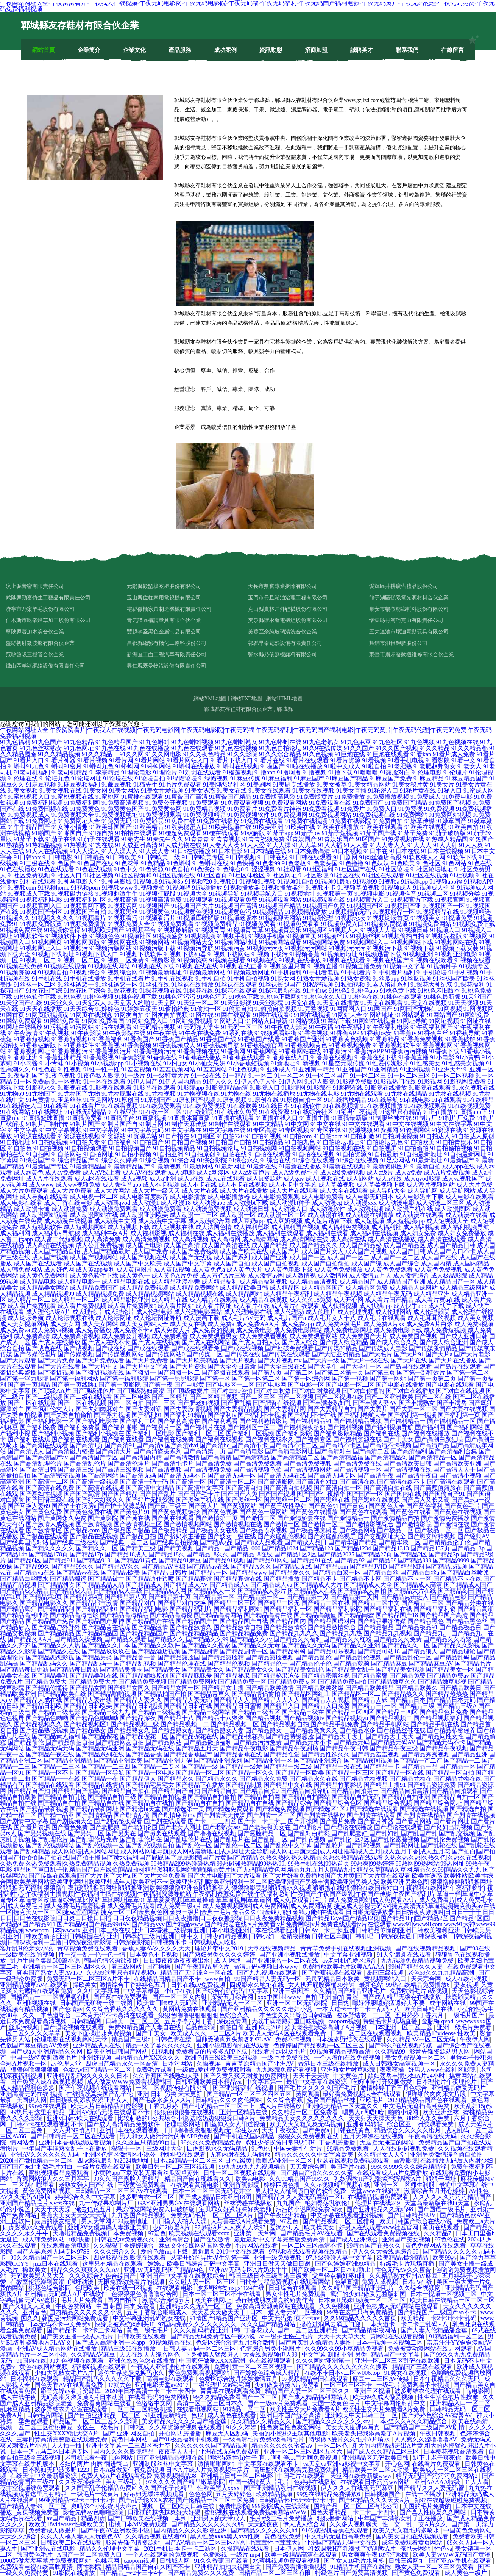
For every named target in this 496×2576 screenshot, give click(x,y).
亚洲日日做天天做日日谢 (278, 2263)
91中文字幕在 (183, 1130)
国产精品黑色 (425, 1621)
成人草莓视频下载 (380, 1184)
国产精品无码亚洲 (100, 1748)
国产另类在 (121, 1833)
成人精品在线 (169, 1300)
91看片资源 (345, 760)
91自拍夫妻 (85, 1142)
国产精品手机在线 (434, 1724)
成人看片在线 (251, 1306)
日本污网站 (178, 2063)
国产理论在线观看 (398, 1827)
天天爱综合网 (309, 2166)
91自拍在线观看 (269, 1154)
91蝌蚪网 (127, 766)
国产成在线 (110, 1348)
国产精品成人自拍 (362, 1591)
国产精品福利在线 (387, 1609)
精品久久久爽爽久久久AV (86, 2269)
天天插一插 (67, 2445)
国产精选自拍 (468, 1809)
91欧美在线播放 (338, 827)
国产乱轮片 (329, 1845)
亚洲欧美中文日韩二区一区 (362, 2415)
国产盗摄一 (141, 1372)
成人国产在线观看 (38, 1263)
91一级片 (133, 1075)
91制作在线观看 (230, 1124)
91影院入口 (265, 1087)
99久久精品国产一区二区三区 (50, 2257)
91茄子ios (307, 833)
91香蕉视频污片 (110, 1051)
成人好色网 (59, 1269)
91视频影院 (160, 960)
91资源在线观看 (35, 1136)
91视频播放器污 (283, 887)
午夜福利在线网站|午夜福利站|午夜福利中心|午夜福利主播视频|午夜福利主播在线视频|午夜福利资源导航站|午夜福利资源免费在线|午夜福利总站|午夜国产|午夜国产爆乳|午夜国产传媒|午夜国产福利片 (246, 1891)
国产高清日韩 (38, 1469)
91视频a (389, 881)
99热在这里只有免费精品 (361, 2312)
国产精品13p (468, 1548)
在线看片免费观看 (437, 2463)
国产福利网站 (465, 1427)
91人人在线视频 (47, 851)
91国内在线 (31, 2360)
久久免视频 (335, 2306)
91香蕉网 (233, 1051)
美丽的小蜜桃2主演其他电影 (290, 2433)
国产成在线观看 (148, 1348)
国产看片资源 (32, 1827)
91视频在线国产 (388, 960)
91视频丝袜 (365, 936)
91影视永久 (41, 1087)
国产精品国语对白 (331, 1621)
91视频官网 (450, 899)
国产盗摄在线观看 (225, 1372)
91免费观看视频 (242, 802)
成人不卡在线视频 (242, 1184)
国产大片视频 (238, 1360)
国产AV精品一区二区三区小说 (205, 2542)
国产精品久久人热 (56, 1645)
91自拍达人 (435, 1136)
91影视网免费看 (465, 1081)
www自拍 (218, 1978)
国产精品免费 (407, 1675)
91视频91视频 (257, 881)
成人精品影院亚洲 (125, 1300)
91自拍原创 (200, 1154)
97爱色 (290, 2221)
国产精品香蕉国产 (188, 1754)
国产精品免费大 (45, 1681)
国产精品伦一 (269, 1663)
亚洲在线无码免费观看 (230, 2451)
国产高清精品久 (386, 1457)
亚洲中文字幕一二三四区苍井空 (129, 2445)
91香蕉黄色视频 (347, 1039)
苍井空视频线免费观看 (31, 2488)
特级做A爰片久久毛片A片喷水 (350, 2439)
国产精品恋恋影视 (50, 1657)
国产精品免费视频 (142, 1681)
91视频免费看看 (298, 924)
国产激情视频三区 (138, 1524)
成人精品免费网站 (194, 1287)
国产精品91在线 (311, 1560)
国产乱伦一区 (194, 1845)
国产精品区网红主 (306, 1694)
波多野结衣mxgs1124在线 (231, 2288)
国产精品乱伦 (313, 1657)
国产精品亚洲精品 (68, 1760)
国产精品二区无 (278, 1603)
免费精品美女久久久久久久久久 (302, 2118)
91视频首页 (301, 936)
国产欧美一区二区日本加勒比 (332, 2269)
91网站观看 (410, 1015)
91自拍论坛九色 (381, 1142)
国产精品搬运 (68, 1578)
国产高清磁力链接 (69, 1451)
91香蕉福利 (107, 1039)
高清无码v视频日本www (266, 1966)
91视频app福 (445, 881)
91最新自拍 (425, 1166)
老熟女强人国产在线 (87, 2185)
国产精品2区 (410, 1554)
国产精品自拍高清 (404, 1791)
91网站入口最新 (266, 1021)
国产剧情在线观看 (371, 1815)
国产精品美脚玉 (121, 1669)
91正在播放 (438, 1112)
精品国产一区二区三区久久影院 (96, 2421)
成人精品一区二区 (75, 1300)
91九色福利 (15, 742)
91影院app (190, 1087)
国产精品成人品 (71, 1591)
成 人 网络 (228, 1960)
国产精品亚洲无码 (168, 1760)
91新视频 (308, 1063)
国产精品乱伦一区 (407, 1657)
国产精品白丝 (380, 1572)
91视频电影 (369, 893)
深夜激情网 (233, 2021)
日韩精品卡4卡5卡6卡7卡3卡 (297, 2500)
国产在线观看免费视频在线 (384, 2233)
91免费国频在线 (47, 808)
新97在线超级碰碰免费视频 (451, 2500)
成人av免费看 (63, 1172)
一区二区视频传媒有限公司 (173, 2088)
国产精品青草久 (209, 1694)
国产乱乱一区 (269, 1839)
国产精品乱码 (451, 1657)
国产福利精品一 (404, 1421)
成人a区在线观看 (96, 1178)
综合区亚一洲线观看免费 (421, 2124)
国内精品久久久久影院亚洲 (191, 2530)
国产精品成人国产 (468, 1584)
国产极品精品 (169, 1530)
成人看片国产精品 (389, 1300)
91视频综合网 (119, 972)
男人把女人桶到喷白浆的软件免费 (301, 2191)
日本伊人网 (290, 2548)
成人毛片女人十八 (331, 1318)
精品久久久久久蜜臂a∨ (283, 2445)
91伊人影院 (319, 1081)
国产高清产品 (431, 1445)
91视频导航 (224, 893)
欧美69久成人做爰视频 (384, 2397)
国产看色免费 (69, 1827)
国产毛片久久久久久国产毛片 (318, 2088)
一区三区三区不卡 (349, 2385)
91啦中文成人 (342, 766)
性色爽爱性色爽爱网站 (291, 2427)
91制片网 (151, 1124)
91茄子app (280, 833)
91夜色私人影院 (98, 1075)
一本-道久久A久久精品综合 (411, 2421)
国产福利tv (221, 1415)
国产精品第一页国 (354, 1597)
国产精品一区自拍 (450, 1772)
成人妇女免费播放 (462, 1233)
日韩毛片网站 (46, 2415)
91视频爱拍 (149, 887)
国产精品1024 (280, 1548)
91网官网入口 (348, 1009)
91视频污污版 (265, 948)
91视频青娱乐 (283, 930)
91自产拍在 (174, 1136)
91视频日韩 (413, 930)
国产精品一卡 (381, 1766)
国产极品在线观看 (44, 1536)
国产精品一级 (200, 1766)
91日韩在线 (272, 857)
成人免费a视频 (473, 1324)
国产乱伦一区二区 (238, 1845)
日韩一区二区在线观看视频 (367, 2033)
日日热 (340, 2003)
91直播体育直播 (189, 1118)
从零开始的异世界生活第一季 (210, 2257)
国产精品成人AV (186, 1584)
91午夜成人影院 (286, 1027)
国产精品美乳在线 (94, 1675)
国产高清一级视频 (94, 1481)
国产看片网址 (451, 1821)
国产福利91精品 (185, 1415)
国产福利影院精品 (338, 1433)
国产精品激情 (150, 1627)
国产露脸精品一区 (261, 1833)
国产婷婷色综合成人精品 (267, 2373)
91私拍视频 (350, 984)
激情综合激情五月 (167, 2300)
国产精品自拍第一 (354, 1791)
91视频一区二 (38, 960)
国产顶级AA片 (51, 1390)
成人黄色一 (135, 1275)
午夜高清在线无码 (433, 2136)
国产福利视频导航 (389, 1427)
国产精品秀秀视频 (425, 1754)
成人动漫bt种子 (290, 1203)
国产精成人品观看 (258, 1542)
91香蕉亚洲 (23, 1057)
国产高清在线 (357, 1481)
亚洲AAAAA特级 (438, 2482)
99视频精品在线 (171, 2342)
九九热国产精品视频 (139, 2215)
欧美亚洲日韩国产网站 (118, 2051)
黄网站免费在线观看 (190, 2009)
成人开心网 (348, 1300)
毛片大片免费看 (83, 2300)
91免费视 (410, 808)
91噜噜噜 (366, 772)
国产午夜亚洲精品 (282, 2215)
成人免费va (15, 1330)
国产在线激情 (212, 2239)
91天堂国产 (477, 996)
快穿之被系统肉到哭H (125, 2324)
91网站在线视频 (374, 1021)
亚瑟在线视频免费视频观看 (354, 2160)
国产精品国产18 (397, 1615)
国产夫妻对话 (144, 1409)
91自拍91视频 (263, 1136)
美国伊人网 (31, 2100)
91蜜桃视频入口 (29, 796)
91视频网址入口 (41, 948)
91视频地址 (300, 893)
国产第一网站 (388, 1378)
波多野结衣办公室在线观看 (71, 2409)
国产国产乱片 (157, 1494)
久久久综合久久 (116, 2251)
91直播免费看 (84, 1118)
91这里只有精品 (400, 1112)
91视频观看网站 (280, 899)
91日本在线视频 (442, 851)
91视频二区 (433, 893)
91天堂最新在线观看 (405, 1954)
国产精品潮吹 (56, 1584)
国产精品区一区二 (356, 1694)
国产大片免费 (56, 1360)
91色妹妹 (377, 863)
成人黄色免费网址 (44, 1275)
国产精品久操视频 (78, 1639)
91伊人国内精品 (180, 1081)
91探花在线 (198, 990)
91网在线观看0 (272, 1015)
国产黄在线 (135, 1518)
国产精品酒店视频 (156, 1651)
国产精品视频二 (391, 1718)
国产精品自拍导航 (304, 1791)
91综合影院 (212, 1160)
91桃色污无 (212, 996)
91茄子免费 (413, 833)
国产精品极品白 (460, 1627)
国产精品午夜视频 (444, 1748)
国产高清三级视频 (119, 1469)
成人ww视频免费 (78, 1184)
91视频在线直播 (241, 966)
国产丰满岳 (452, 1403)
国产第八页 (266, 1372)
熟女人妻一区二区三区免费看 (435, 2566)
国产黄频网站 (238, 1506)
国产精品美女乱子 (350, 1669)
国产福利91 (147, 1415)
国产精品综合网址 (437, 1803)
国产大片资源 (188, 1366)
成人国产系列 (232, 1257)
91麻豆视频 (41, 784)
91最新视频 (166, 1166)
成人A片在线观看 (49, 1178)
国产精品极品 (375, 1627)
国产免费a (316, 2130)
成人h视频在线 (325, 1178)
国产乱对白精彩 (308, 1833)
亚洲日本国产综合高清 (291, 2415)
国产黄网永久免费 (62, 1518)
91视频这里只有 (285, 966)
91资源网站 (415, 1130)
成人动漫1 (145, 1203)
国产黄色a (353, 1506)
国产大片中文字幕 (144, 1366)
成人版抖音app (121, 1184)
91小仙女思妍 (207, 1063)
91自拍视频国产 (130, 1148)
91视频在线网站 (109, 966)
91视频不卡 (321, 887)
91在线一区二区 (160, 1112)
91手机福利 (286, 972)
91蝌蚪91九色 (26, 766)
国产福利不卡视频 (262, 1415)
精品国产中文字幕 (396, 2354)
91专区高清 (262, 1130)
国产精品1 (209, 1548)
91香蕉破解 (460, 1039)
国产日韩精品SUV (412, 2215)
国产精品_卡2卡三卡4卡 (131, 2573)
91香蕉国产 (139, 1039)
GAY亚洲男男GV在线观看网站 (179, 2203)
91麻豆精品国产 (466, 778)
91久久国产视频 (397, 748)
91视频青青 (210, 930)
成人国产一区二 (348, 1257)
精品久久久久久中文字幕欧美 (315, 2154)
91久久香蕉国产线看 (222, 2560)
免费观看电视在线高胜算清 (37, 2566)
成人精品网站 (244, 1293)
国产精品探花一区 (144, 1736)
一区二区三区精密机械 (142, 2409)
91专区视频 (294, 1130)
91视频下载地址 (53, 954)
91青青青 (197, 839)
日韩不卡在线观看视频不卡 (47, 2124)
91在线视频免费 (469, 1106)
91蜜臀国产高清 (186, 796)
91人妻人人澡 (221, 845)
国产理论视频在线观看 (74, 2027)
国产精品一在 (100, 1778)
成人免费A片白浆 (429, 1324)
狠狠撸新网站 (336, 2518)
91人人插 (330, 845)
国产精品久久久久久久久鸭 (208, 2524)
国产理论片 (307, 1827)
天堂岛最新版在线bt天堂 (437, 2203)
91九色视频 (419, 742)
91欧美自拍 (463, 827)
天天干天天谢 (312, 2075)
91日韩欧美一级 (159, 857)
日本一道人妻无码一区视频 (287, 2312)
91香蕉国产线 (218, 1039)
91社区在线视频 (427, 875)
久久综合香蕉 (285, 2100)
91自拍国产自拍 (230, 1142)
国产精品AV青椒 (163, 1566)
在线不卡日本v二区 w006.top (343, 2373)
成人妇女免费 (418, 1233)
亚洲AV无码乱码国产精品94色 (164, 2269)
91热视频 (76, 845)
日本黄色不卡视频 (154, 1954)
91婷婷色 (107, 1009)
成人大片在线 (200, 1190)
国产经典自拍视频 (174, 1542)
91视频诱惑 (192, 960)
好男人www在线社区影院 (442, 2069)
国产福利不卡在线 (312, 1415)
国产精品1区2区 (295, 1554)
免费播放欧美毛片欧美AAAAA (344, 1966)
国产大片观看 (18, 1360)
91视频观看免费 (236, 899)
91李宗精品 (104, 772)
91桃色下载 (244, 996)
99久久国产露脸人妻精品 (127, 2179)
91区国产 (368, 839)
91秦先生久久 (165, 839)
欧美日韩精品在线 (429, 2009)
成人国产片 (285, 1251)
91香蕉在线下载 (375, 1057)
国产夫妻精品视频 (238, 1409)
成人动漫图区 (453, 1209)
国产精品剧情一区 (244, 1651)
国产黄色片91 (132, 1512)
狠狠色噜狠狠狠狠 (35, 2069)
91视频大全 (192, 893)
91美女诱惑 (200, 790)
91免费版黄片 (315, 796)
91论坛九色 (54, 778)
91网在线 (201, 1015)
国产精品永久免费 (263, 1778)
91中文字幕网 (101, 1130)
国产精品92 (349, 1560)
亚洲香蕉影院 (242, 2185)
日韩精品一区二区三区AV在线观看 (122, 2191)
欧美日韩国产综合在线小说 (416, 2221)
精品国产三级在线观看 (423, 2366)
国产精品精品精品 (194, 1633)
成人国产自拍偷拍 (325, 1263)
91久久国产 (359, 748)
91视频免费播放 (85, 924)
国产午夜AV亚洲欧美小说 (116, 2530)
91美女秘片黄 (410, 784)
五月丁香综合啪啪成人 (157, 2312)
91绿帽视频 (213, 778)
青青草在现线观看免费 (231, 2391)
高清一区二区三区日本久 (210, 2403)
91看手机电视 (406, 760)
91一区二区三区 (409, 1075)
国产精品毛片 (473, 1663)
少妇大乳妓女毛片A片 (64, 2373)
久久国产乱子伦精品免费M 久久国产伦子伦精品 (129, 2488)
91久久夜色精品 (204, 754)
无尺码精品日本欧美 (333, 1978)
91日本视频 (347, 851)
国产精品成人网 (165, 1591)
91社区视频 (98, 875)
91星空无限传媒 (343, 1063)
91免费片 (353, 808)
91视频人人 (344, 930)
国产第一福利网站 (74, 1378)
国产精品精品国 (97, 1633)
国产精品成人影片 (262, 1591)
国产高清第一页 (204, 1451)
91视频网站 (154, 942)
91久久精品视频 (59, 754)
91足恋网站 (395, 1160)
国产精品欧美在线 (62, 1694)
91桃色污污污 (177, 996)
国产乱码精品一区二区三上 (219, 2106)
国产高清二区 (371, 1451)
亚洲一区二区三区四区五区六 (304, 2451)
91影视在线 (73, 1087)
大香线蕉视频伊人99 (271, 2354)
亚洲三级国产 (291, 1991)
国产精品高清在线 (268, 1615)
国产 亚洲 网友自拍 (129, 2433)
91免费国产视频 (450, 802)
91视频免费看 (257, 924)
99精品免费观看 (348, 2148)
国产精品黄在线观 (106, 1627)
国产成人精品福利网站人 (316, 2397)
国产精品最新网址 (94, 1809)
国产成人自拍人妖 (256, 1342)
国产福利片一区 (160, 1427)
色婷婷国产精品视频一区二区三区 (319, 2045)
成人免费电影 (254, 1330)
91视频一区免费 (122, 960)
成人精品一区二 (29, 1300)
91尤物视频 (160, 1093)
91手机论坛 (431, 972)
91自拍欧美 (419, 1142)
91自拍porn (328, 1136)
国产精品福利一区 (288, 1609)
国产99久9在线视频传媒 (401, 2045)
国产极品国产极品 (125, 1530)
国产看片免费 (338, 1821)
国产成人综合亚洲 (444, 1342)
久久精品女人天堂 (382, 2154)
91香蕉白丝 (433, 1033)
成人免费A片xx (383, 1324)
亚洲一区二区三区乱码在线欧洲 (398, 2360)
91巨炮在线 (350, 754)
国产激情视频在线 (238, 1524)
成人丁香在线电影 (68, 1203)
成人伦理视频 (355, 1312)
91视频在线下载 (153, 966)
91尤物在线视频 (450, 1093)
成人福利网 (15, 1233)
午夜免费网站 (74, 2306)
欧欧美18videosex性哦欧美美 (67, 2524)
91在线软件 (306, 1106)
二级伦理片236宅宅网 (222, 2385)
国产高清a (149, 1445)
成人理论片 (119, 1312)
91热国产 (481, 839)
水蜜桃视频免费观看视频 (287, 2560)
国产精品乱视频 (135, 1663)
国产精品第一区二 (260, 1597)
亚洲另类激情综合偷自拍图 (447, 2154)
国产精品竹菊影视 (338, 1784)
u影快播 (80, 2239)
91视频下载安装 (457, 948)
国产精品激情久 (191, 1627)
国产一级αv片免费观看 (278, 2403)
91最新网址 (230, 1166)
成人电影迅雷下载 (419, 1196)
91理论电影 (136, 772)
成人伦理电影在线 (248, 1312)
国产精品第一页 (307, 1597)
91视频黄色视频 (192, 912)
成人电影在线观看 (469, 1196)
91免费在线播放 (218, 821)
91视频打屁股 (157, 893)
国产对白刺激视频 (316, 1390)
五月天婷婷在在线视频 (374, 2136)
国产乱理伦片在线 (188, 1839)
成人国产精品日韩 (451, 1245)
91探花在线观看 (236, 990)
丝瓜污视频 (25, 2027)
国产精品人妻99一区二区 (34, 2506)
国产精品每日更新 (24, 1669)
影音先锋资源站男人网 (440, 2051)
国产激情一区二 (322, 1524)
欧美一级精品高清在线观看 (302, 2554)
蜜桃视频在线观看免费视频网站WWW (256, 2512)
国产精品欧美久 (416, 1687)
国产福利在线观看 (75, 1439)
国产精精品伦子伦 (446, 1542)
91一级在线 (206, 1075)
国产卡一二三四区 (212, 1821)
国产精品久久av (251, 1639)
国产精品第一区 (213, 1597)
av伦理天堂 (67, 2063)
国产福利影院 (294, 1433)
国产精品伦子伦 (310, 1663)
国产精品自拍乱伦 (62, 1797)
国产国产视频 (277, 1494)
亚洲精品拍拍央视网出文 (229, 2566)
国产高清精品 (251, 1457)
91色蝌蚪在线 (210, 863)
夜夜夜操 (393, 2069)
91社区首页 (212, 875)
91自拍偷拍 (413, 1148)
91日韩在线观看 (310, 857)
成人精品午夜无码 (387, 1293)
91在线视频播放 (381, 1106)
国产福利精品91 (310, 1421)
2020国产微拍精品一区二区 (37, 2160)
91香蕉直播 (413, 1057)
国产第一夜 (157, 1384)
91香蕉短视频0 (71, 1039)
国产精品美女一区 (450, 1669)
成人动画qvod (112, 1203)
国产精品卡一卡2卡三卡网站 (85, 2330)
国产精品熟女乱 (172, 1730)
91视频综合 (85, 972)
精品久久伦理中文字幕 (110, 2548)
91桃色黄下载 (398, 990)
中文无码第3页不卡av (291, 2318)
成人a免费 (408, 1172)
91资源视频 (357, 1130)
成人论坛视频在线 (69, 1318)
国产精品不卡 (319, 1578)
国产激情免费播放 (445, 1518)
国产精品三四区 (397, 1712)
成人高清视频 (190, 1239)
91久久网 (132, 754)
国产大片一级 (321, 1360)
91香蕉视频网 (434, 1045)
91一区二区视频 (453, 1075)
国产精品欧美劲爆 (319, 1687)
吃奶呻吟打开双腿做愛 (382, 2082)
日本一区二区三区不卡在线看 (222, 2294)
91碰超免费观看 (180, 833)
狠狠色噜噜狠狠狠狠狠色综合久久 (204, 2015)
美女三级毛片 (124, 2482)
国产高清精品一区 (433, 1457)
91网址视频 (444, 1021)
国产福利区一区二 (251, 1427)
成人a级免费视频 (342, 1172)
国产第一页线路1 (74, 1384)
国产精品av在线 (208, 1566)
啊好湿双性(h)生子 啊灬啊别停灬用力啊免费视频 (273, 2457)
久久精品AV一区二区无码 (422, 2039)
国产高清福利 (409, 1451)
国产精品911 (58, 1560)
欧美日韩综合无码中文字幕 (204, 2263)
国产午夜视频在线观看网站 (96, 2088)
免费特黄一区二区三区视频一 (254, 2366)
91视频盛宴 (168, 936)
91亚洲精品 (383, 1069)
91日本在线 (404, 851)
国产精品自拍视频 (162, 1797)
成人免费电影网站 (298, 1330)
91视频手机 (232, 936)
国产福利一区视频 (250, 1433)
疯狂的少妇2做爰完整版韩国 (368, 2294)
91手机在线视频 (172, 978)
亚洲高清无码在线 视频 (32, 2094)
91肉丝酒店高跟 (380, 857)
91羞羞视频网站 (174, 1069)
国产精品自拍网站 (306, 1797)
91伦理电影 (427, 772)
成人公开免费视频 (100, 1245)
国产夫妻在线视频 (463, 1409)
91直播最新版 (349, 1118)
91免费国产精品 (406, 802)
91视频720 (198, 881)
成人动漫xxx (360, 1203)
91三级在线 (35, 863)
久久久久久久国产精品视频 (212, 2445)
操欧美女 (85, 1985)
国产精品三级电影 (56, 1712)
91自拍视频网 (259, 1148)
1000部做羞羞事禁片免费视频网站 (46, 2560)
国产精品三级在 (303, 1712)
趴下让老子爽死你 (438, 2457)
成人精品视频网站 (150, 1293)
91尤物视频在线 (198, 1093)
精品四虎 (93, 2518)
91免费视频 (439, 808)
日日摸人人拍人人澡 (180, 2221)
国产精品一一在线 (56, 1778)
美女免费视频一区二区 (416, 2057)
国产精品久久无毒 (256, 1645)
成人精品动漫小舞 (175, 1281)
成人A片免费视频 (447, 1172)
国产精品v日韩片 (164, 1572)
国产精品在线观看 (50, 1784)
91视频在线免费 (21, 966)
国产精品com (331, 1566)
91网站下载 (336, 1021)
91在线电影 (415, 1099)
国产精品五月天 (197, 1748)
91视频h (162, 2051)
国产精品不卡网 (360, 1578)
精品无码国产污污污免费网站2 (437, 2476)
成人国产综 (366, 1263)
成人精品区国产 (322, 1287)
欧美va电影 (251, 2179)
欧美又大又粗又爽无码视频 (307, 2124)
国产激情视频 (94, 1524)
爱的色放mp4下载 (164, 2251)
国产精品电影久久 (44, 1603)
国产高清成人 (26, 1451)
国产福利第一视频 (412, 1415)
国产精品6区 (24, 1560)
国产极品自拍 (138, 1536)
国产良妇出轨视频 (448, 1827)
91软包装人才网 (424, 857)
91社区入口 (66, 875)
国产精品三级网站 (206, 1712)
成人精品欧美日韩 (244, 1287)
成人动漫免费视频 (207, 1209)
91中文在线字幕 (451, 1124)
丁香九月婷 (163, 2106)
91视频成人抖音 (434, 887)
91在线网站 (15, 1112)
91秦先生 (133, 839)
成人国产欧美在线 (244, 1251)
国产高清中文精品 (150, 1487)
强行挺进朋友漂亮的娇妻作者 (275, 2300)
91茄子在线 (60, 839)
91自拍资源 (351, 1154)
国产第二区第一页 (339, 1372)
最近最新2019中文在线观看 (229, 2251)
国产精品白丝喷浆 (465, 1572)
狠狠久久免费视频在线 (309, 2136)
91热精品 (12, 845)
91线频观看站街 (275, 1033)
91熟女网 (283, 978)
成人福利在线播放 (230, 1233)
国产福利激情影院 (263, 1421)
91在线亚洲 (123, 1112)
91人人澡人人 (119, 851)
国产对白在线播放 (410, 1390)
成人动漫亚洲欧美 (144, 1215)
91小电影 (442, 1057)
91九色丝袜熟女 (41, 748)
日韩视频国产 (383, 2494)
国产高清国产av (47, 1457)
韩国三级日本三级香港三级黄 (269, 2276)
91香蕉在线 (162, 1057)
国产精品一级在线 (338, 1766)
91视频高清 (123, 899)
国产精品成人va (271, 1584)
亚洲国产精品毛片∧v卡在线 (38, 2203)
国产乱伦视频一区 (100, 1845)
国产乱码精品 (32, 1851)
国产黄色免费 (44, 1512)
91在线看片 (85, 1106)
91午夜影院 (86, 1033)
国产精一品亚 (56, 1815)
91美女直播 (351, 790)
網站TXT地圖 (246, 698)
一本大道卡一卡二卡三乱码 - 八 (358, 2009)
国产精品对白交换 (182, 1603)
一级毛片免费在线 (286, 2057)
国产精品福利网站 (238, 1609)
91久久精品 (435, 748)
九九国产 (289, 2203)
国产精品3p (444, 1554)
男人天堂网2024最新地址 (115, 2221)
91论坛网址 (86, 778)
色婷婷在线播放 (316, 2482)
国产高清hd (215, 1445)
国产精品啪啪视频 (112, 1694)
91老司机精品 (69, 772)
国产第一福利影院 (124, 1378)
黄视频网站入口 (386, 1978)
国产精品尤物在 (410, 1778)
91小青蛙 (51, 1063)
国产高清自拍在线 (387, 1487)
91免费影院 (148, 821)
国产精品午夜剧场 (294, 1748)
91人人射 (445, 845)
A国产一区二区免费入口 (90, 2554)
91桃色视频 (98, 996)
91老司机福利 (32, 772)
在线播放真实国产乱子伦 (100, 2094)
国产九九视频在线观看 (268, 1972)
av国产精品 (62, 2518)
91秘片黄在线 (418, 790)
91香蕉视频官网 (262, 1045)
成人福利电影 (251, 1227)
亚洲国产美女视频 (407, 2239)
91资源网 (386, 1130)
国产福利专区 (313, 1439)
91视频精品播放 (306, 912)
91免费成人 (425, 796)
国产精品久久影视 (456, 1645)
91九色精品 (79, 742)
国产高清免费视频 (307, 1463)
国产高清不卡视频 (387, 1445)
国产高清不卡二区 (293, 1445)
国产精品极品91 (416, 1627)
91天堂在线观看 (381, 1002)
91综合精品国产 (72, 1160)
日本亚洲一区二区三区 (403, 2027)
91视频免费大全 (129, 924)
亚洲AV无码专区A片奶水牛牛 (249, 2269)
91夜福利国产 (26, 1075)
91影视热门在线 (395, 1081)
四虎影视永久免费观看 (34, 2227)
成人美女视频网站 (24, 1324)
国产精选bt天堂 (140, 1809)
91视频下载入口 (97, 954)
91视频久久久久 (53, 918)
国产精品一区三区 (350, 1772)
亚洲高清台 (175, 2239)
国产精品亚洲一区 (268, 1760)
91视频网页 (47, 942)
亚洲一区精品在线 (244, 2112)
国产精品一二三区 (56, 1766)
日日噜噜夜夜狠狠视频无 (198, 2130)
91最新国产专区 (47, 1166)
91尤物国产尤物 (79, 1093)
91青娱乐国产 (336, 839)
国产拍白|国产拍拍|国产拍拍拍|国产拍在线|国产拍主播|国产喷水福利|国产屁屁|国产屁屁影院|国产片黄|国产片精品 (247, 1854)
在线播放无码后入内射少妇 (457, 2160)
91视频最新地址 (160, 972)
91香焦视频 (313, 1033)
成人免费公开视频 (125, 1336)
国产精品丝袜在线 (401, 1730)
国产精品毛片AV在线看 (312, 2233)
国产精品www (248, 1572)
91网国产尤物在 (415, 1009)
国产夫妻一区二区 (413, 1409)
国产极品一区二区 (439, 1530)
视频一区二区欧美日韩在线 (179, 2506)
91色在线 (480, 863)
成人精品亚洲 (431, 1293)
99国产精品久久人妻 (416, 1966)
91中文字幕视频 (60, 1130)
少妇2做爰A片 (172, 2227)
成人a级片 (380, 1172)
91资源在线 (447, 1130)
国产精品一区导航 (100, 1772)
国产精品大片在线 (412, 1591)
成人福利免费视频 (345, 1227)
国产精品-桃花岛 (242, 1736)
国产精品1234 (353, 1548)
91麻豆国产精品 (347, 778)
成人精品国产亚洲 (401, 1281)
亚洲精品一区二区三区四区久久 (65, 1966)
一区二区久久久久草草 (31, 2033)
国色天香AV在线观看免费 (69, 2385)
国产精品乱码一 (91, 1663)
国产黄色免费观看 (417, 2573)
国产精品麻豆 (389, 1663)
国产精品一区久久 (250, 1772)
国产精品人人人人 (275, 1700)
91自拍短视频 (50, 1142)
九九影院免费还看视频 (287, 2069)
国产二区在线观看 (32, 1403)
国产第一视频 (350, 1378)
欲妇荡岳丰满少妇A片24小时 (407, 2075)
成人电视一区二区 (94, 1196)
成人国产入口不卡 (451, 1251)
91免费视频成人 (29, 815)
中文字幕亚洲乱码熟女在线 (150, 2318)
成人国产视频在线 (144, 1257)
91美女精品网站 (369, 784)
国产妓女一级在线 (231, 1536)
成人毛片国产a (286, 1318)
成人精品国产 (357, 1281)
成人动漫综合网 (209, 1221)
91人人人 (419, 845)
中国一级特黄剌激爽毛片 (44, 2057)
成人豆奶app (248, 1221)
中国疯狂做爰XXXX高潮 (212, 2360)
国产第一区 (215, 1378)
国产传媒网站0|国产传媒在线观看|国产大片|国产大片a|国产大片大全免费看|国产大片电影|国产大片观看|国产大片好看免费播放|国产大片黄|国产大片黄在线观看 (247, 1872)
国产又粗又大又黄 (28, 2306)
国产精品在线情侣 (100, 1784)
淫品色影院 (201, 2027)
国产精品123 (316, 1548)
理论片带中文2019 (220, 1948)
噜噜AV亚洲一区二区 (285, 2160)
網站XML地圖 (209, 698)
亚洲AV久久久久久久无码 (45, 2154)
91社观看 (289, 869)
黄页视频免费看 (38, 2512)
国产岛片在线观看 (457, 1366)
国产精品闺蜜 (356, 1615)
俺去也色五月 (94, 2209)
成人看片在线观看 (295, 1306)
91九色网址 (79, 748)
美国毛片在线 (349, 2166)
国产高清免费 (213, 1463)
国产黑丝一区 (244, 1500)
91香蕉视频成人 (174, 1045)
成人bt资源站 (263, 1178)
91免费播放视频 (388, 796)
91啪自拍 (101, 833)
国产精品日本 (407, 1700)
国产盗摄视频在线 (100, 1372)
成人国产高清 (182, 1245)
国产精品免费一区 (242, 1681)
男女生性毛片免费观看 (296, 2294)
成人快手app (409, 1306)
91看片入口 (29, 760)
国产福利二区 (138, 1421)
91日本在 (375, 851)
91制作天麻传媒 (186, 1124)
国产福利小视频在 (100, 1433)
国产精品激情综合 (331, 1627)
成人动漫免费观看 (113, 1209)
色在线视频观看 (271, 2360)
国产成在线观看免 (195, 1348)
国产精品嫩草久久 (392, 1681)
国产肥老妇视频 (198, 1403)
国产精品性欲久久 (325, 1754)
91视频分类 (465, 893)
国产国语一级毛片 (442, 2209)
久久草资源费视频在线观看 (186, 2427)
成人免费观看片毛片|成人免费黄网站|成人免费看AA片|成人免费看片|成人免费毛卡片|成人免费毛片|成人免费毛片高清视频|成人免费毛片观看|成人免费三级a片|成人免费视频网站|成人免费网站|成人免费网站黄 (246, 1903)
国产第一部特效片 (421, 1372)
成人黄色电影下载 (288, 1269)
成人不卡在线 (199, 1184)
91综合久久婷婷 (116, 1160)
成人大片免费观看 (24, 1190)
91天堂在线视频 (425, 1002)
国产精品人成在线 (38, 1700)
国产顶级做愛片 (187, 1390)
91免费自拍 (388, 821)
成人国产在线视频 (88, 1263)
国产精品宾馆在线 (238, 1578)
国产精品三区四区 (350, 1712)
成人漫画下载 (201, 1318)
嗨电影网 (478, 2391)
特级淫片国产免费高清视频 (352, 2573)
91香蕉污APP (366, 1051)
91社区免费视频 (29, 875)
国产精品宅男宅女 (150, 1784)
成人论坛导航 (26, 1318)
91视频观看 (198, 899)
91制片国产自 (119, 1124)
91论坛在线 (118, 778)
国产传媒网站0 (165, 1354)
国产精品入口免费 (325, 1706)
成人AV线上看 (102, 1172)
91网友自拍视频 (166, 1015)
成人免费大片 (172, 1330)
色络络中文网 (154, 2403)
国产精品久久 (166, 1639)
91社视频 (462, 875)
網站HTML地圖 (284, 698)
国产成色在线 (44, 1348)
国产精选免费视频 (280, 1809)
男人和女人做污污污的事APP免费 (165, 2136)
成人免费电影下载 (398, 1330)
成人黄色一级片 (466, 2573)
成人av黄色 (29, 1172)
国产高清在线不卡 (401, 1481)
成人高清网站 (260, 1239)
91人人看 (356, 845)
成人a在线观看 (225, 1178)
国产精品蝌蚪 (288, 1651)
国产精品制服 (244, 1784)
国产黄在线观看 (172, 1518)
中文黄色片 (349, 2075)
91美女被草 (332, 784)
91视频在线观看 (344, 960)
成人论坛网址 (113, 1318)
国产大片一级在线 (365, 1360)
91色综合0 (230, 869)
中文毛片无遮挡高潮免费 (417, 2106)
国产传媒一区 (204, 1354)
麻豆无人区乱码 (228, 2433)
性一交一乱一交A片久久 (415, 2524)
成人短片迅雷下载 (328, 1221)
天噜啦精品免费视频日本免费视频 (99, 2233)
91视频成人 (396, 887)
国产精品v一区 (208, 1572)
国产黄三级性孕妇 (282, 1506)
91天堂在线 (300, 1002)
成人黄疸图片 (134, 1269)
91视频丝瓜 (333, 936)
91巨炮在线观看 (388, 754)
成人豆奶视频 (284, 1221)
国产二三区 (160, 1403)
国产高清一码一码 (144, 1481)
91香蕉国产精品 (177, 1039)
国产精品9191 (95, 1560)
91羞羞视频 (136, 1069)
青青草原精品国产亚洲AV (260, 2063)
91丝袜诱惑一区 (116, 984)
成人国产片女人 (322, 1251)
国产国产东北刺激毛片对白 (37, 2166)
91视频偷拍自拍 (403, 936)
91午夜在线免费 (200, 1033)
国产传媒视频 (76, 1354)
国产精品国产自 (197, 1621)
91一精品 (235, 1075)
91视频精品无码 (350, 912)
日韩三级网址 (407, 2560)
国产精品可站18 (378, 1651)
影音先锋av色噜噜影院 (94, 2512)
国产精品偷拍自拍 (69, 1742)
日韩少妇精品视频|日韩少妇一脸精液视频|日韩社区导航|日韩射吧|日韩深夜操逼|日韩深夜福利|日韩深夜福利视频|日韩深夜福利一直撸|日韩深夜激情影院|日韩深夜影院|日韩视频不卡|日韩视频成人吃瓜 (246, 1939)
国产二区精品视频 (213, 1397)
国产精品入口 (282, 1706)
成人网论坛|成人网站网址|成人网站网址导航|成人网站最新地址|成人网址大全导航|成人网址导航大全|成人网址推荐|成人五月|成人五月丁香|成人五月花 (250, 1851)
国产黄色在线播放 (313, 1512)
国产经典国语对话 (24, 1542)
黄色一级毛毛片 (148, 2330)
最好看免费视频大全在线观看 (363, 2094)
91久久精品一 (100, 754)
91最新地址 (427, 1160)
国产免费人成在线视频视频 (47, 2082)
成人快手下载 (446, 1306)
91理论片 (165, 772)
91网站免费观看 (21, 1021)
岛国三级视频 (386, 1972)
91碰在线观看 (221, 833)
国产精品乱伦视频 (357, 1657)
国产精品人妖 (369, 1700)
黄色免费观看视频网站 (199, 2373)
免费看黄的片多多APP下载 (212, 2051)
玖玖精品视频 (275, 2494)
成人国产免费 (150, 1251)
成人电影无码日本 (369, 1196)
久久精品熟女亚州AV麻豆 (404, 2276)
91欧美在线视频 (425, 827)
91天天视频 (463, 1002)
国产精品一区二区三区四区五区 (250, 2094)
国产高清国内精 (140, 1457)
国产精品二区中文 (375, 1603)
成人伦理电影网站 (198, 1312)
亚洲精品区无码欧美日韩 (376, 2457)
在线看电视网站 (198, 2409)
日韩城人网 (175, 2560)
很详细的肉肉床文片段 (437, 2094)
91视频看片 (91, 918)
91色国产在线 (95, 863)
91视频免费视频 (386, 924)
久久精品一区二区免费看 (305, 2112)
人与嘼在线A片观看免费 (244, 2221)
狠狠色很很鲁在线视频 (185, 2112)
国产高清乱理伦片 (38, 1463)
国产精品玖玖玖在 (106, 1651)
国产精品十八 (176, 1718)
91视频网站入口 (368, 942)
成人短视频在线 (172, 1227)
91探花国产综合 (85, 990)
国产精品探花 (100, 1736)
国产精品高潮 (475, 1609)
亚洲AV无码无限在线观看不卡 (110, 2112)
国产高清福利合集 (453, 1451)
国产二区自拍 (126, 1403)
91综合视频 (154, 1160)
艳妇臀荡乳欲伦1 (328, 2203)
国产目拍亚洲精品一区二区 (104, 2415)
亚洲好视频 (96, 2057)
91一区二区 (289, 1075)
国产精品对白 (138, 1603)
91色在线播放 (18, 869)
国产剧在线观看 (165, 1821)
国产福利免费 (38, 1427)
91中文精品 (268, 1124)
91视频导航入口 (262, 893)
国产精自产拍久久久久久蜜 (317, 2172)
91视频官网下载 (85, 905)
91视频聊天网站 (280, 918)
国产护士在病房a (74, 1506)
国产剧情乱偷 (132, 1815)
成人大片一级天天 (156, 1190)
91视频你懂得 (62, 930)
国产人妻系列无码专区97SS (53, 2251)
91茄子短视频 (340, 833)
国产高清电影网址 (289, 1451)
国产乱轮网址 (401, 1845)
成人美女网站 (100, 1324)
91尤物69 (12, 1093)
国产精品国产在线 (150, 1621)
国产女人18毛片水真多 (355, 2560)
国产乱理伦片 (50, 1839)
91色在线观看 (56, 869)
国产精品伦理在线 (182, 1663)
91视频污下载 (385, 948)
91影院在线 (348, 1087)
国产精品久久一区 (406, 1645)
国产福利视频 (345, 1427)
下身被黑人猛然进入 (212, 2354)
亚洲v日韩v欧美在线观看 (81, 2118)
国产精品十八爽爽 (219, 1718)
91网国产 (380, 1009)
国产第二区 (298, 1372)
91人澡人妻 (154, 851)
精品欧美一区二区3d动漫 (376, 2470)
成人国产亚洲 (269, 1257)
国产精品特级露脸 (289, 1736)
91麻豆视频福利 (79, 784)
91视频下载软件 (141, 954)
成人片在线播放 (281, 2106)
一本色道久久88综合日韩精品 (293, 2015)
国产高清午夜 (375, 1475)
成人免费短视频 (445, 1330)
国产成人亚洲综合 (354, 2239)
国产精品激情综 (285, 1627)
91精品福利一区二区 (457, 2336)
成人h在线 (388, 1178)
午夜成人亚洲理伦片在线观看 (171, 2366)
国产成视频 (79, 1348)
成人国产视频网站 (94, 1257)
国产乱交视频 (457, 1833)
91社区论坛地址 (431, 869)
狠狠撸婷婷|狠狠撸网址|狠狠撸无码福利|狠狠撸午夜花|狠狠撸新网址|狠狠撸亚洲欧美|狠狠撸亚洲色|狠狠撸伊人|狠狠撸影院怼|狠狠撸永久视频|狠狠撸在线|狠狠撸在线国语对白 (246, 1884)
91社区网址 (282, 875)
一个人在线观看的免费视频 (163, 2554)
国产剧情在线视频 (471, 1815)
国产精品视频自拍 (284, 1724)
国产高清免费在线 (357, 1463)
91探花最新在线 (280, 990)
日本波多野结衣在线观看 (350, 2039)
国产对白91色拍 (231, 1390)
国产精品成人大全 (368, 1584)
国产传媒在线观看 (286, 1354)
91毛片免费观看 (180, 784)
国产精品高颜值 (315, 1615)
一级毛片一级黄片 (96, 2494)
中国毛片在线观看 (302, 2476)
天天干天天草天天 (342, 2336)
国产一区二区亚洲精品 (308, 2330)
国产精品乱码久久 (44, 1663)
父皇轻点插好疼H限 (339, 2276)
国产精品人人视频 (325, 1700)
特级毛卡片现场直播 (391, 2021)
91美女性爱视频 (162, 790)
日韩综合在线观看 (293, 2288)
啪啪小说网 (404, 2112)
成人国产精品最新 (106, 1251)
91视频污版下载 (154, 948)
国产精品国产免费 (50, 1621)
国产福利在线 (381, 1433)
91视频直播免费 (360, 966)
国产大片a (439, 1354)
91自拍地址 (15, 1142)
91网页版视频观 (47, 1015)
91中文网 (297, 1124)
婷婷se (155, 2263)
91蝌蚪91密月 (63, 766)
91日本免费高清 (309, 851)
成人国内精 (436, 1263)
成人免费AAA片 (257, 1324)
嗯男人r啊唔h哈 (363, 2112)
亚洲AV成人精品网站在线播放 (57, 2348)
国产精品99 (381, 1560)
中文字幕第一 (265, 2082)
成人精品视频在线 (200, 1293)
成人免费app (297, 1324)
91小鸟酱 (26, 1063)
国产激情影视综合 (369, 1524)
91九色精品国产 (116, 742)
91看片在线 (269, 760)
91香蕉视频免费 (350, 1045)
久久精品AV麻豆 (94, 2354)
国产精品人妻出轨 (88, 1700)
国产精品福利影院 (338, 1609)
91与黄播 (38, 1099)
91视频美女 (425, 918)
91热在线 (101, 845)
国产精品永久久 (216, 1778)
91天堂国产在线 (21, 1002)
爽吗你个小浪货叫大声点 (105, 2506)
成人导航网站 (457, 1190)
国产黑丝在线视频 (375, 1500)
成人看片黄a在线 (437, 1300)
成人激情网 (332, 1275)
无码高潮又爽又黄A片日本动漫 (83, 2397)
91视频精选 (475, 912)
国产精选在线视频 (424, 1809)
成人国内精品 (471, 1263)
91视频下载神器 (185, 954)
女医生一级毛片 (99, 2427)
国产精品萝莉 (351, 1663)
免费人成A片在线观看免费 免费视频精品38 (139, 2476)
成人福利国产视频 (295, 1227)
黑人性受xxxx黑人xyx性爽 (225, 2536)
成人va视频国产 (463, 1178)
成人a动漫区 (213, 1172)
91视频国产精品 (280, 905)
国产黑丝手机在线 (200, 1500)
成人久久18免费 (310, 1300)
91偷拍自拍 (238, 1009)
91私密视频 (318, 984)
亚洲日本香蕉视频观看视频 (76, 2142)
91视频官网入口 (41, 905)
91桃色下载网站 (281, 996)
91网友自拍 (129, 1015)
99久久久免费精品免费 (212, 2142)
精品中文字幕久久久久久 (159, 2045)
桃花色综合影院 (50, 2288)
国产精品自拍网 (259, 1797)
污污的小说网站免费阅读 (310, 2209)
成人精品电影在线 (125, 1281)
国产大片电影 (472, 1354)
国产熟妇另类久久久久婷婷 (219, 1954)
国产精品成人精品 (24, 1591)
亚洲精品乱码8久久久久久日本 (88, 2075)
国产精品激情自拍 (238, 1627)
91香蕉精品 (385, 1039)
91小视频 (77, 1063)
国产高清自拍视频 (288, 1487)
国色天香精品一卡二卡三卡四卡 (353, 2512)
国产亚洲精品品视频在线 (171, 2457)
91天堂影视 (236, 1002)
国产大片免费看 (147, 1360)
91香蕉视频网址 (29, 1051)
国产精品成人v (229, 1584)
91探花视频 (123, 990)
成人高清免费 (102, 1239)
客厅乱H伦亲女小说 (27, 1948)
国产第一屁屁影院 (174, 1378)
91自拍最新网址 (465, 1154)
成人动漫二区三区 (440, 1203)
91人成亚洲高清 (136, 845)
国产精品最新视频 (44, 1809)
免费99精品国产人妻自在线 (145, 2027)
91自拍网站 (66, 1154)
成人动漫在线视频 (68, 1221)
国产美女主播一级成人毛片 (78, 2336)
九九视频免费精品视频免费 (418, 1960)
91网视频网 (478, 1009)
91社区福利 (318, 869)
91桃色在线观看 (401, 996)
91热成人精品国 (447, 839)
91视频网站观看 (280, 942)
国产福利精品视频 (357, 1421)
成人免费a (220, 1324)
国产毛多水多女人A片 (163, 2100)
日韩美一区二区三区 (133, 2021)
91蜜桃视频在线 (72, 796)
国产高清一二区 (47, 1481)
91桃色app (364, 990)
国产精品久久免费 (397, 1639)
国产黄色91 (323, 1506)
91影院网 (293, 1087)
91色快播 (242, 863)
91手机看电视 (321, 972)
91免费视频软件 (248, 815)
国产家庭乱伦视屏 (331, 1536)
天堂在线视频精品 (272, 1948)
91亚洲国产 (351, 1069)
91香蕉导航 (465, 1033)
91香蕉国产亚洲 (303, 1039)
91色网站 (454, 863)
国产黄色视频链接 (175, 1512)
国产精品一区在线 (400, 1772)
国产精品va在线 (34, 1572)
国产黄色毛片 (462, 1506)
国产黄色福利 (424, 1506)
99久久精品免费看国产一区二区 (236, 2397)
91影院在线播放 (386, 1087)
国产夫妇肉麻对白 (100, 1409)
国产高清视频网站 (307, 1469)
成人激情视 (300, 1275)
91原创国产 (156, 1099)
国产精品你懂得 (47, 1687)
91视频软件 (29, 936)
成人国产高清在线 (225, 1245)
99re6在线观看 (48, 2106)
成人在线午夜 (19, 2397)
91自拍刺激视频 (397, 1136)
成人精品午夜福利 (288, 1293)
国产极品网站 (357, 1530)
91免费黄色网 (163, 808)
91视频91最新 (333, 881)
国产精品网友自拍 (119, 1742)
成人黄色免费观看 (388, 1269)
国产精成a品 (216, 1542)
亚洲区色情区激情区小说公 (120, 2154)
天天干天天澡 (53, 2209)
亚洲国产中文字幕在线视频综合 (183, 2276)
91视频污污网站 (306, 948)
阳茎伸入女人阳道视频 (236, 2124)
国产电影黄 (189, 1384)
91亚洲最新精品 (166, 2415)
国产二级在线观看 (88, 1397)
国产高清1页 (86, 1445)
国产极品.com (82, 1530)
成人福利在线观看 (280, 1233)
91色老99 (268, 863)
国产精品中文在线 (288, 1784)
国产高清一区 (188, 1481)
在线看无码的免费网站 (159, 2397)
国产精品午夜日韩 (344, 1748)
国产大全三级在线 (281, 1366)
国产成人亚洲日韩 (463, 1336)
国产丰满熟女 (417, 1403)
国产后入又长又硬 (425, 1500)
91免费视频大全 (72, 815)
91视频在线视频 (65, 966)
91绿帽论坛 (182, 778)
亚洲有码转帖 (365, 2124)
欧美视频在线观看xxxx (200, 2233)
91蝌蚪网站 (156, 766)
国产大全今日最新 (231, 1366)
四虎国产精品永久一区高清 (122, 2063)
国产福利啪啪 (119, 1427)
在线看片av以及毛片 (279, 2051)
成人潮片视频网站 (430, 1184)
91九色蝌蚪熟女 (236, 742)
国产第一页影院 (119, 1384)
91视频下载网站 (228, 954)
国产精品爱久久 (289, 1572)
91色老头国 (322, 863)
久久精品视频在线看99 (156, 2536)
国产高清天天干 (454, 1469)
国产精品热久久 (403, 1694)
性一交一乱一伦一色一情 (93, 1954)
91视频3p (171, 881)
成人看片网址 (213, 1306)
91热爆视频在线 (403, 839)
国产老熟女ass (222, 1827)
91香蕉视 (107, 1045)
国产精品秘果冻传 (275, 1675)
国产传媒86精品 (336, 1348)
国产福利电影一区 (50, 1421)
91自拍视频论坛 (218, 1148)
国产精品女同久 (129, 1687)
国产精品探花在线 (194, 1736)
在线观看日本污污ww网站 (375, 2482)
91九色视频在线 (457, 742)
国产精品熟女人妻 (219, 1730)
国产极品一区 (395, 1530)
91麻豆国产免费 (391, 778)
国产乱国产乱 (419, 1833)
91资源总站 (142, 1136)
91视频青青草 (245, 930)
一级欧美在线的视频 (28, 1954)
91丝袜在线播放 (192, 984)
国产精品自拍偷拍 (212, 1797)
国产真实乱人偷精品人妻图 (316, 2342)
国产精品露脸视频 (269, 1657)
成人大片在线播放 (244, 1190)
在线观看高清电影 (195, 2185)
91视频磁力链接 (72, 893)
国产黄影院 (103, 1518)
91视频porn (85, 887)
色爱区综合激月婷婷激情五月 (239, 2379)
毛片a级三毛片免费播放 (282, 2518)
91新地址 (283, 1063)
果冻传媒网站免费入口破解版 (156, 2209)
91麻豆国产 (309, 778)
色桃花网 (108, 2560)
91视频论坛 (350, 918)
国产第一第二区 (468, 1372)
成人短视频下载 (129, 1227)
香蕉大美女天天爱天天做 (75, 2215)
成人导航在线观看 (44, 1196)
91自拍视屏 (382, 1148)
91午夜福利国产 (431, 1027)
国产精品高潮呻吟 (24, 1615)
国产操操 (159, 1966)
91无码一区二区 (242, 1027)
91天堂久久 (59, 1002)
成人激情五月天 (370, 1275)
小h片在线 (178, 1991)
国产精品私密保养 (451, 1730)
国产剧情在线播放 (321, 1815)
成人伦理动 (289, 1312)
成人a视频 (134, 1178)
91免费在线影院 (350, 821)
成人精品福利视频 (263, 1281)
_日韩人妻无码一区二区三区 (198, 2348)
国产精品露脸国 (179, 1657)
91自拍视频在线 (344, 1148)
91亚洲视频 (415, 1069)
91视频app (414, 881)
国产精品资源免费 (431, 1784)
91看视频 (374, 760)
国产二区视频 (295, 1397)
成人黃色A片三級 (223, 1275)
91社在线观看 (38, 881)
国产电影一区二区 (350, 1384)
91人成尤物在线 (180, 845)
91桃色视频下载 (136, 996)
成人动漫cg (327, 1203)
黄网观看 (308, 2094)
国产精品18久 (166, 1554)
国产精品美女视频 (400, 1669)
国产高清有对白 (316, 1481)
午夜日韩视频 (438, 2433)
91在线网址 (47, 1112)
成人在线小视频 (467, 1978)
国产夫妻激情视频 (188, 1409)
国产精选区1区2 (327, 1809)
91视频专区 (474, 966)
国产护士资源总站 (122, 1506)
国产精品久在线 (59, 1651)
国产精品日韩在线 (188, 1706)
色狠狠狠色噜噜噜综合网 (145, 2294)
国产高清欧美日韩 (407, 1463)
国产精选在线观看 (374, 1809)
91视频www (117, 887)
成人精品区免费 (366, 1287)
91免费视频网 (289, 815)
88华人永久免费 (429, 2118)
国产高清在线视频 (100, 1487)
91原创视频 (232, 1099)
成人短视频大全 (447, 1221)
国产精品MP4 (406, 1566)
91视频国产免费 (324, 905)
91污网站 (82, 1027)
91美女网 (95, 790)
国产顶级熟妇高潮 (140, 1390)
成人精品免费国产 (94, 1287)
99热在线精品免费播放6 (418, 1985)
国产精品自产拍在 (125, 1791)
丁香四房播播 (338, 2142)
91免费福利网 (82, 802)
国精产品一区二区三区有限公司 (357, 2506)
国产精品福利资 (434, 1609)
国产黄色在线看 (410, 1512)
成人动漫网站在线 (94, 1215)
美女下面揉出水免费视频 (99, 2033)
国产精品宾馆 (194, 1578)
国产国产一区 (365, 1494)
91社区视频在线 (174, 875)
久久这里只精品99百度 (147, 2142)
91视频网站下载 (412, 942)
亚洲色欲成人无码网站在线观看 (397, 2306)
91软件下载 (462, 857)
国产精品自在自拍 (200, 1803)
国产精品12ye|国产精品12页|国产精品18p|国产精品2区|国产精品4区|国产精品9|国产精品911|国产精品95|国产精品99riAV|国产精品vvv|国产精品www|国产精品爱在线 (245, 1921)
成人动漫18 (176, 1203)
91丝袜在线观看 (236, 984)
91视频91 (226, 881)
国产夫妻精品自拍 (331, 1409)
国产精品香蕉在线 (238, 1754)
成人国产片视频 (366, 1251)
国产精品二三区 (422, 1603)
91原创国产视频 (194, 1099)
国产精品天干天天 (389, 1736)
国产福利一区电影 (150, 1433)
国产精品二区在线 (325, 1603)
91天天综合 (79, 1009)
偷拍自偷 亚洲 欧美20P (251, 2027)
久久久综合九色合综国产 (103, 2276)
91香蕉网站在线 (300, 1051)
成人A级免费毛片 (295, 1172)
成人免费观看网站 (313, 1336)
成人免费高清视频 (75, 1336)
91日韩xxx (27, 857)
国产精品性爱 (282, 1754)
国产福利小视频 (53, 1433)
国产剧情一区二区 (271, 1815)
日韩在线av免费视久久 (125, 2239)
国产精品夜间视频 (368, 1760)
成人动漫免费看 (160, 1209)
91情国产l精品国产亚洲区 (224, 2318)
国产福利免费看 (79, 1427)
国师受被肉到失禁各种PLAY (234, 2039)
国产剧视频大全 (71, 1821)
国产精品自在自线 (250, 1803)
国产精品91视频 (224, 1560)
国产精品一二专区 (156, 1766)
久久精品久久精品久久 (262, 2421)
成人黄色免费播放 (338, 1269)
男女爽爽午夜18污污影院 (376, 2554)
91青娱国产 (301, 839)
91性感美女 (425, 1063)
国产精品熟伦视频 (44, 1730)
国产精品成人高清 (418, 1584)
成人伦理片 (321, 1312)
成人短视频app (405, 1221)
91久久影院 (242, 754)
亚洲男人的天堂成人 (219, 2518)
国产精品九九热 (341, 1633)
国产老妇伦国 (139, 1827)
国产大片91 (409, 1354)
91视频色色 (104, 936)
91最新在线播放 (300, 1166)
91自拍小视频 (133, 1154)
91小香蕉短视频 (248, 1063)
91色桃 (261, 2148)
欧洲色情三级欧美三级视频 (221, 2057)
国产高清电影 (245, 1451)
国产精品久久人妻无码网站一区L (300, 2197)
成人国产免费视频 (194, 1251)
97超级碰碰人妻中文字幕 (340, 2257)
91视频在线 (262, 960)
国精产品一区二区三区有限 (275, 2573)
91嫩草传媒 (419, 821)
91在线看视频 (119, 1106)
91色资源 (151, 869)
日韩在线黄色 (352, 2130)
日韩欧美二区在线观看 (72, 2542)
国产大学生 (322, 1366)
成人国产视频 (50, 1257)
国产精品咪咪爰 (191, 1675)
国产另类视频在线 (42, 1833)
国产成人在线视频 (156, 1342)
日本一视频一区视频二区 (444, 2294)
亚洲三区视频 (373, 2391)
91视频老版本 (239, 918)
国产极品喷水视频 (263, 1530)
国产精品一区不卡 (50, 1772)
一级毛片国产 (466, 2015)
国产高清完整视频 (56, 1475)
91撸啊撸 (289, 772)
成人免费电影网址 (348, 1330)
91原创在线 (263, 1099)
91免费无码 (116, 821)
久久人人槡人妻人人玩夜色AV (82, 2536)
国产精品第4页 (83, 1597)
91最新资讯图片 (388, 1166)
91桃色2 (339, 990)
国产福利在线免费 (169, 1439)
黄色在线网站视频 (44, 2366)
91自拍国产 (148, 1142)
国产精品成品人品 (100, 1584)
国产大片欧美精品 (194, 1360)
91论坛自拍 (150, 778)
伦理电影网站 (183, 2124)
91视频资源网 (18, 972)
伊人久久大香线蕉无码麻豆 (358, 2488)
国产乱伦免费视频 (445, 1839)
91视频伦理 (318, 918)
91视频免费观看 (172, 924)
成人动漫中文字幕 (162, 1221)
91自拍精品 (268, 1142)
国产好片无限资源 (150, 1500)
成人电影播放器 (228, 1196)
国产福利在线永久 (269, 1439)
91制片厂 (425, 1118)
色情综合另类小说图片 (271, 2348)
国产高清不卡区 (340, 1445)
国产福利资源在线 (357, 1439)
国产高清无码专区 (331, 1475)
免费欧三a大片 (475, 2221)
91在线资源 (274, 1112)
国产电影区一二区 (230, 1384)
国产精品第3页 (42, 1597)
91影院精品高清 (227, 1087)
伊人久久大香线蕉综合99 (386, 2251)
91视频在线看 (472, 960)
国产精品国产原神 (100, 1621)
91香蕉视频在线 (198, 1051)
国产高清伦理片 (129, 1463)
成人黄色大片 (244, 1269)
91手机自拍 (210, 978)
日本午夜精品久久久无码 (447, 2379)
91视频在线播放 (300, 960)
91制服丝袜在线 (390, 1118)
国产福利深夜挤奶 (301, 1427)
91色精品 (153, 863)
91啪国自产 (73, 833)
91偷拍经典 (174, 1009)
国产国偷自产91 (444, 1494)
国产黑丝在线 (332, 1500)
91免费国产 (368, 802)
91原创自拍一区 (301, 1099)
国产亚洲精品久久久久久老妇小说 (267, 2009)
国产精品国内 (288, 1621)
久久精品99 (391, 2051)
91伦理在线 (23, 778)
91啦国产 (272, 766)
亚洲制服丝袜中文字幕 (164, 2463)
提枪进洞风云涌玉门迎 (331, 2324)
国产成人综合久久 (394, 1342)
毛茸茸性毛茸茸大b (275, 2542)
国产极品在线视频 (94, 1536)
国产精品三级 (416, 1706)
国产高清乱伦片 (85, 1463)
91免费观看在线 (330, 802)
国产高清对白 (333, 1451)
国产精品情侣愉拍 (256, 1694)
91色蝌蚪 (179, 863)
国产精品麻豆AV (431, 1663)
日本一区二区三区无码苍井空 (212, 2191)
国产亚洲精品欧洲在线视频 (281, 2488)
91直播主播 (314, 1118)
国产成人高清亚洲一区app (111, 2342)
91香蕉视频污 (69, 1051)
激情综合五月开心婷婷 (435, 2191)
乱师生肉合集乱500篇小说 (45, 1960)
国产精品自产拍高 (75, 1791)
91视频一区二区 (79, 960)
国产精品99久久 (72, 1566)
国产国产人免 (239, 1494)
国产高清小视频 (460, 1475)
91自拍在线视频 (313, 1154)
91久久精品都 (469, 748)
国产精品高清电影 (74, 1615)
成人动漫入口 (289, 1209)
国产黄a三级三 (167, 1506)
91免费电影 (457, 796)
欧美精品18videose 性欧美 (442, 2033)
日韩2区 (134, 2427)
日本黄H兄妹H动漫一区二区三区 (362, 2300)
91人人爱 (253, 845)
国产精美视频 (176, 1548)
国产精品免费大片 (92, 1681)
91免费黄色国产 (122, 808)
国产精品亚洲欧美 (118, 1760)
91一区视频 (66, 1081)
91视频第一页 (335, 893)
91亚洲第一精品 (313, 1069)
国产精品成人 (144, 1584)
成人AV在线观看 (144, 1172)
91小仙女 (175, 1063)
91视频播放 (207, 887)
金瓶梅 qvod (437, 2021)
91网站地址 (378, 1015)
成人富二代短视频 (58, 1239)
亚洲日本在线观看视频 (130, 2130)
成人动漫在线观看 (419, 1215)
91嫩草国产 (451, 821)
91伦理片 (455, 772)
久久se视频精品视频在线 (337, 2185)
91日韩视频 (241, 857)
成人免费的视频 (213, 1330)
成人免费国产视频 (413, 1336)
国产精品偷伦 (26, 1742)
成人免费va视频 (52, 1330)
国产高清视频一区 (357, 1469)
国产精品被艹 (106, 1578)
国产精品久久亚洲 (356, 1645)
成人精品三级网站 (463, 1287)
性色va (443, 2548)
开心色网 (397, 2463)
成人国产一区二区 (395, 1257)
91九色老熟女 (321, 742)
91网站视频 (304, 1021)
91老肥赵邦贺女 (434, 766)
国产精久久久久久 (50, 1548)
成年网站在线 (448, 2003)
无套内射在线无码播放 (241, 2154)
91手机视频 (463, 972)
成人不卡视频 (161, 1184)
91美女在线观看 (269, 790)
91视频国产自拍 (85, 912)
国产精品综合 (294, 1803)
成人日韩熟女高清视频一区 (400, 2063)
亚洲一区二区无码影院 (298, 2003)
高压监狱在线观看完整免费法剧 (296, 2470)
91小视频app (107, 1063)
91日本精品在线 (265, 851)
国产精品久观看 (125, 1639)
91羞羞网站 (212, 1069)
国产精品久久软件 (156, 1645)
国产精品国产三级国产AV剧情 (425, 2427)
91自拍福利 (116, 1142)
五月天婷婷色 (234, 2494)
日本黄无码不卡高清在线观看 (115, 2015)
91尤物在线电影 (318, 1093)
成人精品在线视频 (263, 1300)
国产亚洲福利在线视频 (244, 2088)
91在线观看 (447, 1099)
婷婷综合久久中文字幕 (86, 2197)
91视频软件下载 (66, 936)
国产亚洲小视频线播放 (290, 1954)
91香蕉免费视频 (422, 1039)
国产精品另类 (94, 1657)
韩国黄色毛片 (35, 2554)
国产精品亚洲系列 (218, 1760)
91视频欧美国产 (103, 930)
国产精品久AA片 (30, 1639)
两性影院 (90, 2566)
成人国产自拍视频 (275, 1263)
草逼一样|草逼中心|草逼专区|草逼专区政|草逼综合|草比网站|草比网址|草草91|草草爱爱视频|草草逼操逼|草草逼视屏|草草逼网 (246, 1897)
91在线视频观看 (425, 1106)
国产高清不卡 (249, 1445)
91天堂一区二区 (198, 1002)
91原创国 (127, 1099)
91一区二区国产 (327, 1075)
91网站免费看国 (103, 1021)
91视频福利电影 (41, 899)
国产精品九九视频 (387, 1633)
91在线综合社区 (312, 1112)
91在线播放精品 (345, 1099)
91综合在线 (275, 1160)
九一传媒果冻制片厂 (107, 2203)
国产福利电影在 (97, 1421)
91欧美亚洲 (268, 827)
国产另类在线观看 (161, 1833)
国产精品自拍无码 (356, 1797)
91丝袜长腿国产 (280, 984)
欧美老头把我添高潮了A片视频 (327, 2027)
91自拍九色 (300, 1142)
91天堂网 (163, 1002)
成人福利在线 (186, 1233)
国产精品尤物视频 (363, 1778)
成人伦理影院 (431, 1312)
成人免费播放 (93, 1330)
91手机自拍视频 (248, 978)
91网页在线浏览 (91, 1015)
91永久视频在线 (473, 1087)
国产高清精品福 (342, 1457)
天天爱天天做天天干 (219, 2312)
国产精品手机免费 (334, 1724)
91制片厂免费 (457, 1118)
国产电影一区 (306, 1384)
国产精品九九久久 (294, 1633)
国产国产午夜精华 (321, 1494)
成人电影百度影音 (144, 1196)
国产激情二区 (257, 1518)
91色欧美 (403, 863)
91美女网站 (124, 790)
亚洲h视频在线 (36, 2003)
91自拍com (297, 1136)
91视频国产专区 (41, 912)
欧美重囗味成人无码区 (168, 2003)
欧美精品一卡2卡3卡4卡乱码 (439, 2318)
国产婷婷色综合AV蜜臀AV (438, 2415)
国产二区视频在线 (339, 1397)
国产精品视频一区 (235, 1724)
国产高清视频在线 (407, 1469)
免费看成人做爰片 (53, 2530)
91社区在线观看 (383, 875)
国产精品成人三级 (118, 1591)
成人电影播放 (188, 1196)
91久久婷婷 (242, 2427)
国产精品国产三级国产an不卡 (437, 2312)
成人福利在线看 (327, 1233)
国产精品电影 (448, 1597)
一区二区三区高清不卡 (313, 2245)
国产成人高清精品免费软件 (124, 2124)
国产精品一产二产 (418, 1760)
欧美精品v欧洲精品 (403, 2257)
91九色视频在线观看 (77, 2360)
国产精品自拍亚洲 (406, 1797)
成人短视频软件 (41, 1227)
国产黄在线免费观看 (121, 1997)
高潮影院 (405, 2160)
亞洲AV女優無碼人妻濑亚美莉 (108, 2227)
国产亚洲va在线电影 (48, 2548)
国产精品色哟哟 (47, 1718)
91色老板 (294, 863)
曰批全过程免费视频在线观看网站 (285, 2282)
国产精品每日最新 (74, 1669)
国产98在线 (475, 1948)
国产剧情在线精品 (421, 1815)
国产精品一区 (457, 1766)
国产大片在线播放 (453, 1360)
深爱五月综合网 (233, 1997)
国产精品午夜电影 (244, 1748)
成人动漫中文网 (115, 1221)
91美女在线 (232, 790)
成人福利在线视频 (374, 1233)
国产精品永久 (176, 1778)
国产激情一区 (282, 1524)
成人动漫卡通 (32, 1209)
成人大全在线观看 (344, 1190)
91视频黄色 (154, 912)
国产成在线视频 (242, 1348)
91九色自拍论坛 (280, 748)
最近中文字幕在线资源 (317, 2082)
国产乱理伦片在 (141, 1839)
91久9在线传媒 (322, 748)
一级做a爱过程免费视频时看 (214, 2069)
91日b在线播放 (191, 851)
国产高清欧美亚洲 (457, 1463)
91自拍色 (20, 1148)
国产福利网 (430, 1427)
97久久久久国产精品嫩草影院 (186, 2482)
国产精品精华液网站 (370, 2330)
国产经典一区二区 (124, 1542)
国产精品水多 (357, 1730)
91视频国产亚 (403, 905)
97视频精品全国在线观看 (316, 2379)
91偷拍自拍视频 (275, 1009)
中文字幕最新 (142, 1991)
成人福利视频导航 (465, 1227)
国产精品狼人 (419, 1651)
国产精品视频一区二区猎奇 (340, 2221)
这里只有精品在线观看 (113, 2263)
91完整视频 (313, 1009)
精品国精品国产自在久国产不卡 (148, 2566)
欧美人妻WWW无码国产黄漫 (452, 2554)
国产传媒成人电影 (383, 1348)
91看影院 (438, 760)
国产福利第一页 (459, 1415)
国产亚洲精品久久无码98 (380, 2209)
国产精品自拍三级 (112, 1797)
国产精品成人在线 (312, 1591)
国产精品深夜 (138, 1718)
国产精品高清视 (171, 1615)
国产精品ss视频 (446, 1566)
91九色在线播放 (148, 748)
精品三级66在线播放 (129, 2348)
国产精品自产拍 (29, 1791)
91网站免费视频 (191, 1021)
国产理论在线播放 (348, 1827)
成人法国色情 (213, 1227)
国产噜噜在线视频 (211, 1833)
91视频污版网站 (110, 948)
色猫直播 (347, 2282)
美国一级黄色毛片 (337, 2403)
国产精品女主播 (222, 1687)
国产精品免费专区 (292, 1681)
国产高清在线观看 (451, 1481)
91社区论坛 (394, 869)
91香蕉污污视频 (406, 1051)
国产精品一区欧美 (300, 1772)
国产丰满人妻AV (375, 1403)
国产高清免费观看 (257, 1463)
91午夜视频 (54, 1033)
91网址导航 (412, 1021)
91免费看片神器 (280, 808)
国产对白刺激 (272, 1390)
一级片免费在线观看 (105, 2166)
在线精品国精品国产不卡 (168, 1978)
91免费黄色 (85, 808)
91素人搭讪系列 (388, 984)
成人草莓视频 (336, 1184)
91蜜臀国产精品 (230, 796)
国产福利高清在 (179, 1421)
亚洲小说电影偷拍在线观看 (234, 2045)
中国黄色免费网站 (468, 2530)
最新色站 (371, 1985)
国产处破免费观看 (289, 1348)
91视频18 (145, 881)
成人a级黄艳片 (250, 1172)
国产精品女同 (88, 1687)
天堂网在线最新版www (361, 2476)
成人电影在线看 (21, 1203)
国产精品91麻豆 (180, 1560)
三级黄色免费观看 (142, 2185)
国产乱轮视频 (363, 1845)
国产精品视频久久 (38, 1724)
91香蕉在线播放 (200, 1057)
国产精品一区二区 (200, 1772)
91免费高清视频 (122, 802)
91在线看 (56, 1106)
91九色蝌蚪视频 (192, 742)
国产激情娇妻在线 (301, 1518)
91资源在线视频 (79, 1136)
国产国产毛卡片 (198, 1494)
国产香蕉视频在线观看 (333, 1972)
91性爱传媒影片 (387, 1063)
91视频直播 (322, 966)
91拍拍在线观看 (136, 833)
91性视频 (70, 1069)
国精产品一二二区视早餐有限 (50, 1997)
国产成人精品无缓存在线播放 (402, 1997)
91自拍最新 (383, 1154)
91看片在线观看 (307, 760)
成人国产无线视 (191, 1257)
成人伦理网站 (393, 1312)
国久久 (30, 2318)
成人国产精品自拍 (56, 1251)
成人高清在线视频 (50, 1245)
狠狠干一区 (127, 2148)
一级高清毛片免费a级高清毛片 (264, 2439)
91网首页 (12, 1015)
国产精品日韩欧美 (88, 1706)
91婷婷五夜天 (139, 1009)
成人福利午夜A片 (105, 1233)
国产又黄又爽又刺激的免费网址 (247, 2075)
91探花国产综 (44, 990)
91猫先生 (145, 784)
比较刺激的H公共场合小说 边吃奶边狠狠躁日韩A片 (186, 2118)
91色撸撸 (351, 863)
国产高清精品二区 (295, 1457)
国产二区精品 (169, 1397)
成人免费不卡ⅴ (133, 1330)
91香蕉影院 (130, 1057)
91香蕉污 (335, 1051)
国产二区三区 (257, 1397)
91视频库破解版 (198, 918)
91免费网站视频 (450, 815)
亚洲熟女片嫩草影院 (349, 2069)
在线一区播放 (424, 2494)
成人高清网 (225, 1239)
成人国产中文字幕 (188, 1263)
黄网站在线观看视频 (398, 2336)
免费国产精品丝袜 (332, 2100)
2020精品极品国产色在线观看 (428, 2100)
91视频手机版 (266, 936)
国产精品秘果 (232, 1675)
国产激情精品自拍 (395, 1518)
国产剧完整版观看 (118, 1821)
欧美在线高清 (471, 2421)
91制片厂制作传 (47, 1124)
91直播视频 (151, 1118)
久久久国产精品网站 (269, 2324)
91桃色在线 (363, 996)
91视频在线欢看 (431, 960)
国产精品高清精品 (124, 1615)
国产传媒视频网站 (119, 1354)
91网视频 (450, 1009)
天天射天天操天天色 (376, 2118)
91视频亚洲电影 (456, 954)
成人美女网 (65, 1324)
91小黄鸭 (468, 1057)
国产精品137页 (430, 1548)
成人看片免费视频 (82, 1306)
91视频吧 (178, 887)
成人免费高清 (32, 1336)
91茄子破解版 (447, 833)
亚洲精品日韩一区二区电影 (237, 2476)
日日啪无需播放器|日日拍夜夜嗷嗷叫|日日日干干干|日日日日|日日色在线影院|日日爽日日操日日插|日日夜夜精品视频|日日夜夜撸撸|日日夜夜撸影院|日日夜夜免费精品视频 (247, 1915)
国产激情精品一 (348, 1518)
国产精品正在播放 (200, 1784)
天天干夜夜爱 (280, 2130)
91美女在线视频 (313, 790)
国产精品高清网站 (218, 1615)
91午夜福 (321, 1027)
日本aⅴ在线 (418, 2282)
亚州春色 (34, 2312)
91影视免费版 (354, 1081)
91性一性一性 (101, 1069)
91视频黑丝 (123, 912)
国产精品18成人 (126, 1554)
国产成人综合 (300, 1342)
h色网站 (122, 2457)
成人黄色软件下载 (94, 1275)
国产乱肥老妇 (349, 1833)
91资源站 (113, 1136)
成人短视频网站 (85, 1227)
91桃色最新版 (442, 996)
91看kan (420, 754)
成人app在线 (458, 1166)
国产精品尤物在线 (457, 1778)
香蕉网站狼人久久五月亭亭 (53, 2179)
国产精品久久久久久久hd (265, 2530)
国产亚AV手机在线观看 (461, 2560)
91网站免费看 (62, 1021)
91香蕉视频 (136, 1045)
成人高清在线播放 (392, 1239)
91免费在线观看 (262, 821)
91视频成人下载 (29, 893)
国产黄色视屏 (219, 1512)
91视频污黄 (230, 948)
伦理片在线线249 (378, 2203)
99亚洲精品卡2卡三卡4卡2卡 (77, 2500)
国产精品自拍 (219, 1791)
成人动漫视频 (365, 1209)
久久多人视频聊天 (354, 2524)
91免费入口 (382, 808)
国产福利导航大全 (362, 1415)
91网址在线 (475, 1021)
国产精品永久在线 (313, 1778)
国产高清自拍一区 (338, 1487)
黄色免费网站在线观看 (436, 2245)
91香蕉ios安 (376, 1033)
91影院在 (319, 1087)
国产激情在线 (451, 1524)
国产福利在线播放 (425, 1433)
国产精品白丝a (419, 1572)
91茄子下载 (29, 839)
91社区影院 (313, 875)
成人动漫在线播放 (369, 1215)
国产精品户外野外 (56, 1627)
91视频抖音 (401, 893)
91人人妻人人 (388, 845)
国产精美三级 (138, 1548)
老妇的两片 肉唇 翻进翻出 (94, 2463)
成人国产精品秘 (360, 1245)
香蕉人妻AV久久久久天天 (157, 1948)
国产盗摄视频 (56, 1372)
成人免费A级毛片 (338, 1324)
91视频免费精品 (216, 924)
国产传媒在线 (242, 1354)
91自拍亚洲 (168, 1154)
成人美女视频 (475, 1318)
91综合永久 (244, 1160)
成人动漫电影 (396, 1203)
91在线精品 (478, 1099)
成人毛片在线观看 (381, 1318)
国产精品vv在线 (78, 1572)
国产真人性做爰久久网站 (433, 2512)
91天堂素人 (91, 1002)
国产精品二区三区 (231, 1603)
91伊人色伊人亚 (256, 1081)
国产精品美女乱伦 (300, 1669)
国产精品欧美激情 (269, 1687)
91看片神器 (60, 760)
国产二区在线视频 (82, 1403)
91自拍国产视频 (186, 1142)
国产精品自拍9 (259, 1791)
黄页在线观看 (441, 2227)
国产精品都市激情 (94, 1603)
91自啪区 (203, 1136)
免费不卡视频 (294, 2039)
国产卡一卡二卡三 (262, 1821)
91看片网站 (150, 760)
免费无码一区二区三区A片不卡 (89, 1978)
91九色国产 (47, 742)
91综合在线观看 (313, 1160)
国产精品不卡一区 (407, 1578)
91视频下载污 (269, 954)
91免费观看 (204, 802)
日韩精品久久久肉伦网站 (229, 2100)
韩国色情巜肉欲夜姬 (112, 1960)
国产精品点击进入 (404, 1597)
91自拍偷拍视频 (451, 1148)
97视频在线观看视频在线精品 (309, 2251)
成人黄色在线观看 (232, 2415)
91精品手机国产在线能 (361, 2566)
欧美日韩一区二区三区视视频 (176, 2166)
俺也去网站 (416, 2548)
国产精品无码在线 (150, 1748)
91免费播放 (350, 796)
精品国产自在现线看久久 (198, 2179)
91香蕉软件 (79, 1045)
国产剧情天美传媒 (221, 1815)
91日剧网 (345, 857)
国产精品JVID (368, 1566)
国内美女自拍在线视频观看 (413, 2536)
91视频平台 (141, 930)
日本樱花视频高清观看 (454, 2451)
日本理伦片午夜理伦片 (447, 2082)
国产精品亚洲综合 (318, 1760)
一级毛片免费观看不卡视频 (413, 2385)
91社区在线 (345, 875)
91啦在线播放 (304, 766)
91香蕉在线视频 (331, 1057)
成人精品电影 (38, 1281)
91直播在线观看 (233, 1118)
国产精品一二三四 (106, 1766)
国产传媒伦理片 (35, 1354)
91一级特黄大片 (168, 1075)
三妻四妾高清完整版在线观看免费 (62, 2439)
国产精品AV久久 (117, 1566)
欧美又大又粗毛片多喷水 (407, 2530)
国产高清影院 (275, 1481)
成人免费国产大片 (363, 1336)
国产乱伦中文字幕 (288, 1845)
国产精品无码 (351, 1742)
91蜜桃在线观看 (142, 796)
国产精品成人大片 (318, 1584)
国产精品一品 (419, 1766)
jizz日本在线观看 (56, 2263)
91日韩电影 (57, 857)
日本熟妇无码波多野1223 (56, 2470)
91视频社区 (136, 936)
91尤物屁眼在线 (122, 1093)
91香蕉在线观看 (244, 1057)
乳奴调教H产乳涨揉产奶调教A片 (378, 2179)
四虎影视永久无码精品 (218, 2148)
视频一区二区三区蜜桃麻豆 (37, 2427)
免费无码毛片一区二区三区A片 (212, 2215)
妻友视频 (466, 1985)
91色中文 (126, 869)
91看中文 (463, 760)
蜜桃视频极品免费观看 (59, 2172)
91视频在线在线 (197, 966)
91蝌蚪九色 (98, 766)
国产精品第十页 (169, 1597)
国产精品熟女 (88, 1730)
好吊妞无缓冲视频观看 (154, 2494)
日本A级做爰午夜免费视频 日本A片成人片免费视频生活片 (171, 2470)
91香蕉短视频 (32, 1039)
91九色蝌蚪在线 (280, 742)
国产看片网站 (413, 1821)
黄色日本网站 (130, 2439)
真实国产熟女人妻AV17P (49, 1972)
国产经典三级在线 (74, 1542)
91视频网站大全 (192, 942)
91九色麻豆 (356, 742)
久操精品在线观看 (246, 2548)
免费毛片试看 (155, 2069)
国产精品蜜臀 (369, 1675)
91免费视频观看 (160, 815)
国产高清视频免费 (207, 1469)
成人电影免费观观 (275, 1196)
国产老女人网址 (180, 1827)
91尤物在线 (236, 1093)
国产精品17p (86, 1554)
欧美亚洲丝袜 (441, 2112)
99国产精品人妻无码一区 (268, 1978)
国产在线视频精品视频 (426, 1948)
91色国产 (63, 863)
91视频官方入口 (368, 899)
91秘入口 (450, 790)
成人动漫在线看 (466, 1215)
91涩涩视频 (260, 869)
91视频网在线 (119, 942)
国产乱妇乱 (384, 1833)
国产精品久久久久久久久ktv (333, 2421)
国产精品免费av (448, 1675)
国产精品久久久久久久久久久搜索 (343, 2366)
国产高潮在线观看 (44, 1445)
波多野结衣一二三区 (364, 2015)
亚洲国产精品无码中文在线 (342, 2542)
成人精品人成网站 (413, 1287)
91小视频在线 (143, 1063)
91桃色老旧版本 (439, 990)
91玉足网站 (98, 1099)
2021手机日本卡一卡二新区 (181, 2548)
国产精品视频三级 (135, 1724)
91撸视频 (315, 772)
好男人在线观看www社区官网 (379, 2227)
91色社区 (428, 863)
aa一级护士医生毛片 (287, 2336)
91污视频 (56, 1027)
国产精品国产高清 (444, 1615)
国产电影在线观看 (450, 1384)
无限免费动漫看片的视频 (132, 2282)
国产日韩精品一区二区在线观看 (73, 2136)
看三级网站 (127, 1966)
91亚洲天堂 (447, 1069)
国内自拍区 (123, 2300)
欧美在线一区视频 (129, 2288)
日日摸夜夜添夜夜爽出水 (177, 1960)
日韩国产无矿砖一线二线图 (97, 2003)
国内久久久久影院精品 (124, 2451)
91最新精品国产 (129, 1166)
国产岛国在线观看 (407, 1366)
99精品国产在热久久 (374, 2245)
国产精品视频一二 (185, 1724)
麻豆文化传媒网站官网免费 (195, 2245)
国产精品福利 (56, 1609)
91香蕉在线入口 (288, 1057)
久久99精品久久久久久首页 (361, 2318)
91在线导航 (383, 1099)
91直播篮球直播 (43, 1118)
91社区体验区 (247, 875)
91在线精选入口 (21, 1106)
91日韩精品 (89, 857)
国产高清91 (120, 1445)
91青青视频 (226, 839)
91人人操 (279, 845)
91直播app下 (470, 1112)
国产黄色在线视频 (457, 1512)
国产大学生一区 (360, 1366)
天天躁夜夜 (264, 2524)
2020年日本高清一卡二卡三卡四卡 (151, 2391)
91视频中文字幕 (404, 966)
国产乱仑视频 (307, 1839)
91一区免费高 (32, 1081)
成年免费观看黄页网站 (413, 2542)
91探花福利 (469, 984)
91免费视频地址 (116, 815)
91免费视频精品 (204, 815)
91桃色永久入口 (325, 996)
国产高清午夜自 (416, 1475)
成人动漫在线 (325, 1215)
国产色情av (68, 2009)
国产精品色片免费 (444, 1712)
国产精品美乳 (50, 1675)
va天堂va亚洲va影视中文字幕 (342, 2463)
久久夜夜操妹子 (81, 2482)
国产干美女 (398, 1439)
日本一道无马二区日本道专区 (50, 2451)
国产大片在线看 (59, 1366)
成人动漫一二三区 (194, 1215)
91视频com (22, 887)
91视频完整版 (444, 936)
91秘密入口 (383, 790)
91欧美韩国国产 (110, 827)
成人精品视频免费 (100, 1293)
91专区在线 (325, 1130)
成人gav (293, 1178)
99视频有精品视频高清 (341, 2051)
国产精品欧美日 (460, 1687)
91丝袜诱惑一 (76, 984)
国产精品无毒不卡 (307, 1742)
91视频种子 (442, 966)
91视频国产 (154, 905)
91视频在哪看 (227, 960)
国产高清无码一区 (231, 1475)
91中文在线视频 (407, 1124)
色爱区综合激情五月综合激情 (236, 2342)
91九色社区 (388, 742)
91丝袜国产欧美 (454, 978)
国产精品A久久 (251, 1566)
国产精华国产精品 (352, 1542)
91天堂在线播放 (338, 1002)
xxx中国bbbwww (280, 1997)
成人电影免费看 (322, 1196)
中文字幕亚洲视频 (349, 1954)
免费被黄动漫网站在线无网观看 (431, 2348)
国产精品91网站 (267, 1560)
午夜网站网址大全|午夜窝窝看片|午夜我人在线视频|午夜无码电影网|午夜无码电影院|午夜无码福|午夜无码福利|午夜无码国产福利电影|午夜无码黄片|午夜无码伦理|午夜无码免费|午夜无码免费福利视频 (246, 733)
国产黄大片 (204, 1506)
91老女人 (469, 766)
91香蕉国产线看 (259, 1039)
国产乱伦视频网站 (50, 1845)
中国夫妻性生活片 (299, 2148)
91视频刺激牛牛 (116, 893)
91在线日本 (274, 1106)
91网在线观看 (233, 1015)
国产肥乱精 (236, 1403)
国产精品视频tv (303, 1718)
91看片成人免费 (454, 754)
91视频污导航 (195, 948)
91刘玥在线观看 (200, 772)
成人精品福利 (219, 1281)
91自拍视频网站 (300, 1148)
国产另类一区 (86, 1833)
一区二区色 (333, 2445)
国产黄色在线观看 (363, 1512)
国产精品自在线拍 (150, 1803)
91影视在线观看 (110, 1087)
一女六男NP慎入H (72, 2130)
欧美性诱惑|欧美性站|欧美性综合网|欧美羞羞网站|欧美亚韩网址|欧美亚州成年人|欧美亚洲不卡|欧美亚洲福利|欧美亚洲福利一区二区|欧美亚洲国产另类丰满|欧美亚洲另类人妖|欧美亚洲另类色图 (246, 1878)
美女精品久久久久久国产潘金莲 (185, 2421)
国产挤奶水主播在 (182, 1536)
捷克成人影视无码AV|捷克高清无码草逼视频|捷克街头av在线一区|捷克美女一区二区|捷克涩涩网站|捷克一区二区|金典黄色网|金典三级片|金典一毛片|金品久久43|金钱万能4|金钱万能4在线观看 (247, 1909)
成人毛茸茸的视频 (431, 1318)
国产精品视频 (263, 1718)
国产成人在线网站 (206, 1342)
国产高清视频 (163, 1469)
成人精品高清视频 (313, 1281)
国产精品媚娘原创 (144, 1675)
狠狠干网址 (442, 2179)
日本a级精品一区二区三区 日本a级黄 (203, 2160)
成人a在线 (191, 1178)
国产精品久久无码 (306, 1645)
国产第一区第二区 (256, 1378)
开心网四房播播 (181, 2433)
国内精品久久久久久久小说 (86, 2312)
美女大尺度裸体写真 (353, 2427)
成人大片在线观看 (294, 1190)
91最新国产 (459, 1160)
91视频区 (315, 930)
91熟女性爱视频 (318, 978)
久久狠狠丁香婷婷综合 (124, 2245)
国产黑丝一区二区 (288, 1500)
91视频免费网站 (430, 924)
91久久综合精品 (280, 754)
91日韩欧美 (121, 857)
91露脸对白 (395, 772)
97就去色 (119, 2385)
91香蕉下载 (444, 1051)
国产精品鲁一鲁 (135, 1657)
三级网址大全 (165, 2148)
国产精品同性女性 (439, 1736)
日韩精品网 (87, 2021)
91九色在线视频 (236, 748)
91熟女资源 (356, 978)
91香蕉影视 (98, 1057)
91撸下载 (340, 772)
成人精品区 (285, 1287)
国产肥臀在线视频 (277, 1403)
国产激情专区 (44, 1530)
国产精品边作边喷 (150, 1578)
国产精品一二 (462, 1760)
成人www (41, 1184)
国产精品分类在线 (469, 1603)
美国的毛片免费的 (427, 2506)
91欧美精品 (148, 827)
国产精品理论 (457, 1651)
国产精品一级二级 (288, 1766)
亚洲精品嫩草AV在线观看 (35, 1985)
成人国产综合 (401, 1263)
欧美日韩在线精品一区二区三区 (452, 2300)
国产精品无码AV (393, 1742)
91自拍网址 (98, 1154)
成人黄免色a (208, 1269)
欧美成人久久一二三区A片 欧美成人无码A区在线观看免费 (249, 2033)
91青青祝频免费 (263, 839)
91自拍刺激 (359, 1136)
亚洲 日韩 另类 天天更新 (170, 2094)
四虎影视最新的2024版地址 (114, 2160)
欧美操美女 (320, 2227)
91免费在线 (180, 821)
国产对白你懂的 (363, 1390)
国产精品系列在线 (100, 1754)
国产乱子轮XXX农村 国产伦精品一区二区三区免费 (187, 2500)
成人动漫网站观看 (44, 1215)
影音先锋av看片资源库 (71, 2391)
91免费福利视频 (41, 802)
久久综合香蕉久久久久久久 (123, 2009)
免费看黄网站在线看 (105, 2403)
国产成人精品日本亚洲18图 (216, 2197)
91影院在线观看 (430, 1087)
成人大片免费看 (71, 1190)
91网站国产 (442, 1015)
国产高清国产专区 (93, 1457)
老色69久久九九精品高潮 (441, 1972)
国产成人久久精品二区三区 (383, 2451)
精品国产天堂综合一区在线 (197, 1972)
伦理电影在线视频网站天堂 (71, 2039)
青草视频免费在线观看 (88, 1948)
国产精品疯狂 (18, 1609)
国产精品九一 (431, 1633)
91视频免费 (457, 918)
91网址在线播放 (21, 1027)
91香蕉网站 (262, 1051)
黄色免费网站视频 (47, 2191)
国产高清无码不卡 (182, 1475)
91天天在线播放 (41, 1009)
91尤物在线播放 (274, 1093)
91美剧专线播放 (294, 784)
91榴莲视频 (238, 772)
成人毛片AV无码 (243, 1318)
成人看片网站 (176, 1306)
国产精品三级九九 (106, 1712)
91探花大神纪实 (431, 984)
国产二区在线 (433, 1397)
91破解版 (253, 833)
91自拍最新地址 (421, 1154)
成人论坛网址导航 (157, 1318)
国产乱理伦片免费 (94, 1839)
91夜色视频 (60, 1075)
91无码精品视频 (154, 1027)
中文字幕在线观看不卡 (269, 2463)
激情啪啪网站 (217, 2463)
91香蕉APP (344, 1033)
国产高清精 (216, 1457)
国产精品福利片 (191, 1609)
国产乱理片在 (232, 1839)
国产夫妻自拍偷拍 (68, 1415)
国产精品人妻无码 (188, 1700)
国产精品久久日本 (106, 1645)
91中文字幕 (23, 1130)
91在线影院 (198, 1112)
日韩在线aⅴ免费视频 (199, 1985)
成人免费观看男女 (213, 1336)
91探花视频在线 (160, 990)
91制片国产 (85, 1124)
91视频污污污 (347, 948)
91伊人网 (291, 1081)
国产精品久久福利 (297, 1639)
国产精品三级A (456, 1706)
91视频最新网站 (204, 972)
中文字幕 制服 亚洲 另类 (335, 2354)
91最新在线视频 (344, 1166)
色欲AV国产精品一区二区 (98, 2069)
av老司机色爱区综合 (350, 1960)
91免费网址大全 (79, 821)
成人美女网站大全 (144, 1324)
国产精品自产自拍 (175, 1791)
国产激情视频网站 (188, 1524)
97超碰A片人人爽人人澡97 (230, 2227)
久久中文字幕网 (99, 1991)
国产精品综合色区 (338, 1803)
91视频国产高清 (236, 905)
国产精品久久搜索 (206, 1645)
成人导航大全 (388, 1190)
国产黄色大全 (386, 1506)
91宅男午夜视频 (356, 1112)
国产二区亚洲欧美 (389, 1397)
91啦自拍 (374, 766)
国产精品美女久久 (250, 1669)
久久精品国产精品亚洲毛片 (350, 1991)
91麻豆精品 (428, 778)
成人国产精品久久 (313, 1245)
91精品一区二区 (245, 2409)
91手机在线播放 (85, 978)
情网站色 (23, 2142)
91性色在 (44, 1069)
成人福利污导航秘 (56, 1233)
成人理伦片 (87, 1312)
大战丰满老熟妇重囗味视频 (288, 2021)
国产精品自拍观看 (454, 1791)
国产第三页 (380, 1372)
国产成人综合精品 (344, 1342)
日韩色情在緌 (174, 2039)
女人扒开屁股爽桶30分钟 (322, 1985)
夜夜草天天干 (177, 2451)
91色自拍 (177, 869)
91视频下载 (419, 948)
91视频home (54, 887)
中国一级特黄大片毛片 (260, 2482)
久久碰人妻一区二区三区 (202, 2282)
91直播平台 (119, 1118)
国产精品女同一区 (175, 1687)
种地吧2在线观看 (183, 2154)
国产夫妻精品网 (285, 1409)
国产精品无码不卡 (441, 1742)
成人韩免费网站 (21, 1269)
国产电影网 (271, 1384)
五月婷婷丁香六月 (420, 2015)
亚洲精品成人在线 (98, 2045)
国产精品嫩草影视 (442, 1681)
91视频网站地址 (236, 942)
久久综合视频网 (420, 2288)
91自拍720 (230, 1136)
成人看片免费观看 (32, 1306)
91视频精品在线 (437, 912)
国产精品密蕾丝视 (325, 1675)
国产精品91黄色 (136, 1560)
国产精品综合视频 (387, 1803)
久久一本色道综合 (47, 2015)
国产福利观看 (219, 1421)
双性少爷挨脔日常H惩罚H (280, 2142)
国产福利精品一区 (451, 1421)
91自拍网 (38, 1154)
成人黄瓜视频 (172, 1269)
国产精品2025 (336, 1554)
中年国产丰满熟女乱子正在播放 (65, 2148)
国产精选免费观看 (230, 1809)
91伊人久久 (218, 1081)
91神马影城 (116, 881)
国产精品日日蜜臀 (238, 1706)
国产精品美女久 (203, 1669)
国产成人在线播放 (56, 1342)
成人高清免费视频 (146, 1239)
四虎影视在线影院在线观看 (130, 2257)
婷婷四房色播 (282, 2185)
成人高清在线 (348, 1239)
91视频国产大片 (192, 905)
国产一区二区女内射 (180, 1997)
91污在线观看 (113, 1027)
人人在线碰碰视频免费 (404, 2148)
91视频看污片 (157, 918)
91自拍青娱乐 (454, 1142)
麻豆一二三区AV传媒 (381, 2379)
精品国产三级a (131, 2039)
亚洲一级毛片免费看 (465, 2027)
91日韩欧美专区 (203, 857)
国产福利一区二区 (200, 1433)
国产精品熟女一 (266, 1730)
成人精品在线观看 (213, 1300)
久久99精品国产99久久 (300, 2179)
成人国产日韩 (407, 1251)
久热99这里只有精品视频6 (122, 1972)
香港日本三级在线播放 (329, 2063)
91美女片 (442, 784)
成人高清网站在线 (304, 1239)
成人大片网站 (112, 1190)
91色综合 (203, 869)
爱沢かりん (285, 2227)
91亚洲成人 (275, 1069)
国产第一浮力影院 (24, 1378)
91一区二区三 (368, 1075)
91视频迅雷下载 (380, 954)
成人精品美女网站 (44, 1287)
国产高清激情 (181, 1457)
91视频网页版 (82, 942)
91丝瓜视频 (416, 978)
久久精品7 (438, 2233)
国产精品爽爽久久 (313, 1730)
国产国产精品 (119, 1494)
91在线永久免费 (236, 1112)
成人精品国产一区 (451, 1281)
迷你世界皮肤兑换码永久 (132, 2373)
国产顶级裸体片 (93, 1390)
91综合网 (183, 1160)
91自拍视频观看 (86, 1148)
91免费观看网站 (286, 802)
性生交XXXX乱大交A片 (67, 2433)
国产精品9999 (451, 1560)
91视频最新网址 (248, 972)
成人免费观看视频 (263, 1336)
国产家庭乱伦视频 (281, 1536)
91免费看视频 (321, 808)
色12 (197, 2415)
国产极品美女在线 (213, 1530)
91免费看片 (242, 808)
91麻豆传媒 (245, 778)
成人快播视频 (339, 1306)
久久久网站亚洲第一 (324, 2360)
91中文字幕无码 (142, 1130)
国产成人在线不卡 (106, 1342)
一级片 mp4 (246, 2554)
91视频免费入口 (342, 924)
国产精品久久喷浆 (447, 1639)
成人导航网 (422, 1190)
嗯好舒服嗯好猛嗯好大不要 (389, 2003)
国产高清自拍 (244, 1487)
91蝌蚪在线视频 (238, 766)
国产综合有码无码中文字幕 (233, 1991)
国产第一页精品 (29, 1384)
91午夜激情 (23, 1033)
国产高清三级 (76, 1469)
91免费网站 (412, 815)
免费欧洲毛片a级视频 (419, 1991)
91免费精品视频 (204, 808)
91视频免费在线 (21, 930)
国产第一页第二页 (431, 1378)
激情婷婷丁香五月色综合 (394, 2088)
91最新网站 (198, 1166)
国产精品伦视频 (228, 1663)
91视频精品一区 (394, 912)
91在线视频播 (341, 1106)
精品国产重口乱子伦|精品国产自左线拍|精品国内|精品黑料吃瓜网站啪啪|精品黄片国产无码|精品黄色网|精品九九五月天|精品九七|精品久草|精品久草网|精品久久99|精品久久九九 (247, 1869)
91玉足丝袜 (66, 1099)
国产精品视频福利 (437, 1718)
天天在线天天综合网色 (150, 2354)
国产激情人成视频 (50, 1524)
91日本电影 (227, 851)
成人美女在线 (188, 1324)
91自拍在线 (232, 1154)
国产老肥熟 (104, 1827)
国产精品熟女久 (129, 1730)
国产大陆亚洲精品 (336, 1354)
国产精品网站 (163, 1742)
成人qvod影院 (422, 1178)
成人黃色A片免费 (174, 1275)
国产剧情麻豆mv (173, 1815)
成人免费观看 (169, 1336)
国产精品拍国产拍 (162, 1694)
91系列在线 (238, 1033)
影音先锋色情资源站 (133, 2542)
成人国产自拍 (232, 1263)
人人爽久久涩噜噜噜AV (426, 2439)
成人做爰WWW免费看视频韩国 (129, 2082)
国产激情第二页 (216, 1518)
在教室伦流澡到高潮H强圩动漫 (52, 2282)
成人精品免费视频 (144, 1287)
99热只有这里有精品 (38, 2112)
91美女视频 (23, 790)
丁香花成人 (259, 2330)
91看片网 (121, 760)
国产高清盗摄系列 (157, 1451)
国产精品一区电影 (150, 1772)
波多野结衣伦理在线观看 (429, 2391)
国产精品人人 (232, 1700)
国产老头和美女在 (266, 1827)
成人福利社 (386, 1227)
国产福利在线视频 (219, 1439)
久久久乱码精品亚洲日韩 (207, 2330)
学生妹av (247, 2130)
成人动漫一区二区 (281, 1215)
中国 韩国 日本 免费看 (126, 2306)
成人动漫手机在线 (409, 1209)
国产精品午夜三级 (394, 1748)
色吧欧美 (88, 2288)
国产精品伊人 (138, 1778)
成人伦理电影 (154, 1312)
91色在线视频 (94, 869)
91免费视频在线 (374, 815)
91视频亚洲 (418, 954)
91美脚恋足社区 (224, 784)
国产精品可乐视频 (331, 1651)
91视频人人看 (378, 930)
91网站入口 (229, 1021)
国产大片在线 (409, 1360)
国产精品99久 (32, 1566)
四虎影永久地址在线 (257, 1985)
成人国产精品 (269, 1245)
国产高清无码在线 (281, 1475)
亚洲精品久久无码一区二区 (196, 2306)
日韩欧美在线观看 (142, 2336)
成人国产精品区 (404, 1245)
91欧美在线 (300, 827)
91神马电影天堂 (79, 881)
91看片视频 (92, 760)
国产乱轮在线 (439, 1845)
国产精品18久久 (207, 1554)
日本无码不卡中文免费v (59, 2324)
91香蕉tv (404, 1033)
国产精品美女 (162, 1669)
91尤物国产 (41, 1093)
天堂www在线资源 (375, 2191)
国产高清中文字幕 (200, 1487)
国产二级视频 (44, 1397)
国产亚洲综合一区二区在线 (282, 1960)
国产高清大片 (113, 1451)
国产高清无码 (138, 1475)
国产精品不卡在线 (457, 1578)
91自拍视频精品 (174, 1148)
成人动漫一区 (238, 1215)
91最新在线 (262, 1166)
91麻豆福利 (277, 778)
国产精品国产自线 (244, 1621)
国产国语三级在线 (50, 1500)
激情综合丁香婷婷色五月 (134, 1985)
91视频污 (76, 948)
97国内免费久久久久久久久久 (198, 2324)
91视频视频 (200, 936)
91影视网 (430, 1081)
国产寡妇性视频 (41, 1494)
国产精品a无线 (292, 1566)
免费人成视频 (380, 2282)
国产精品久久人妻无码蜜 (432, 2488)
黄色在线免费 (283, 2536)
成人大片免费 (474, 1184)
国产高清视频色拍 (257, 1469)
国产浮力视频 (112, 1415)
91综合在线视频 (357, 1160)
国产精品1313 (391, 1548)
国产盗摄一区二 (179, 1372)
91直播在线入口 (277, 1118)
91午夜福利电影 (388, 1027)
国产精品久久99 (207, 1639)
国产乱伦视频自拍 (150, 1845)
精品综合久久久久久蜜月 (408, 2130)
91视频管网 (123, 905)
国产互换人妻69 (29, 1506)
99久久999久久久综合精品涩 (409, 2166)
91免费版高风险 (274, 796)
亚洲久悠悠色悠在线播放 (142, 2360)
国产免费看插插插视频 (296, 2566)
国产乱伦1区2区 (348, 1839)
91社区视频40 (133, 875)
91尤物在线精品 (406, 1093)
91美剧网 (259, 784)
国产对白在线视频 (460, 1390)
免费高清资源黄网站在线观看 (276, 2306)
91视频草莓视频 (358, 887)
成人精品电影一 (79, 1281)
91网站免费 (474, 1015)
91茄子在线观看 (98, 839)
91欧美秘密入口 (186, 827)
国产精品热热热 (447, 1694)
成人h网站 (360, 1178)
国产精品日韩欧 (41, 1706)
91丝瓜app (386, 978)
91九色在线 (110, 748)
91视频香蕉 (304, 954)
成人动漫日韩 (251, 1209)
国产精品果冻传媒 (381, 1621)
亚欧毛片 (372, 2100)
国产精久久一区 (97, 1548)
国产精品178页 (48, 1554)
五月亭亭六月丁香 (189, 2021)
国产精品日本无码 (451, 1700)
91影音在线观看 (154, 1087)
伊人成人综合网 (305, 2524)
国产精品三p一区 (374, 1706)
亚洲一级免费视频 (278, 2257)
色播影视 (215, 2554)
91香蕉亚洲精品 (60, 1057)
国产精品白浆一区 (336, 1572)
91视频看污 (123, 918)
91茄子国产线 (378, 833)
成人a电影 (181, 1172)
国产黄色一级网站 (263, 1512)
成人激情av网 (266, 1275)
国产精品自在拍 (59, 1803)
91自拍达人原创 (473, 1136)
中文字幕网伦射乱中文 (396, 2403)
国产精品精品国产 (144, 1633)
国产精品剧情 (200, 1651)
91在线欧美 (242, 1106)
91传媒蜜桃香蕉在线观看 (336, 2530)
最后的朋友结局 (56, 2221)
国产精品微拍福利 (207, 1742)
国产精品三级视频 (156, 1712)
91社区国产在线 (356, 869)
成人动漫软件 (327, 1209)
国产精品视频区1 (86, 1724)
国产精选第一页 (183, 1809)
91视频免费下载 (474, 924)
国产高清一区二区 (231, 1481)
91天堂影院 (268, 1002)
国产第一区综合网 (306, 1378)
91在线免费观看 (160, 1106)
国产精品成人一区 (212, 1591)
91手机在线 (47, 978)
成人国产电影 (144, 1245)
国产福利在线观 (29, 1439)
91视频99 (365, 881)
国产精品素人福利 (56, 1736)
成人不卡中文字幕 (292, 1184)
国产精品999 (414, 1560)
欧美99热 (444, 2257)
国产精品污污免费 (257, 1742)
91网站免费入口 (147, 1021)
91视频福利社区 (85, 899)
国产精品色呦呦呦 (94, 1718)
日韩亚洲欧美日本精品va (209, 2082)
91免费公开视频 (166, 802)
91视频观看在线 (324, 899)
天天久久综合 (19, 2536)
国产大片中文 (100, 1366)
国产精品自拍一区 (456, 1797)
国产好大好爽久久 (100, 1500)
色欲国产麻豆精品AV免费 (35, 2045)
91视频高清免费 (160, 899)
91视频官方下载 (412, 899)
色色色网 (201, 2494)
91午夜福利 (350, 1027)
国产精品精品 (56, 1633)
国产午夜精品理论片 (203, 1966)
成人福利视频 (421, 1227)
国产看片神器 (375, 1821)
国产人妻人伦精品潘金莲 (435, 2330)
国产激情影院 (413, 1524)
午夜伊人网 (475, 2039)
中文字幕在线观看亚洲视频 (347, 2215)
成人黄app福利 (95, 1269)
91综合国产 (35, 1160)
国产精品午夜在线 (50, 1754)
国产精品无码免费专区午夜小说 (213, 2336)
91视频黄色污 (233, 912)
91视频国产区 (365, 905)
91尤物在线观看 (362, 1093)
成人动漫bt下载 (247, 1203)
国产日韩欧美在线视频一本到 (148, 2518)
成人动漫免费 (69, 1209)
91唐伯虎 (315, 990)
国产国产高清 (82, 1494)
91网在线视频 (312, 1015)
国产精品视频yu (347, 1718)
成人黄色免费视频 (438, 1269)
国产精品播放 (282, 1578)
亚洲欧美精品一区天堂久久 (343, 2106)
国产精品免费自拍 (342, 1681)
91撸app (264, 772)
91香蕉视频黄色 (306, 1045)
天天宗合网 (427, 1978)
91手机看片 (356, 972)
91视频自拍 (53, 972)
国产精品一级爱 (241, 1766)
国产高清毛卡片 (172, 1463)
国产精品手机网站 (384, 1724)
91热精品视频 (44, 845)
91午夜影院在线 (124, 1033)
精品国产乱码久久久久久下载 (103, 2379)
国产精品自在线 (103, 1803)
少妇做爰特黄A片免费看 (287, 2385)
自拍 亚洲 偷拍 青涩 (332, 1997)
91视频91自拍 (295, 881)
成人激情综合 (411, 1275)
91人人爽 (471, 845)
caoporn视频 (344, 2021)
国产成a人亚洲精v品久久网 (47, 2051)
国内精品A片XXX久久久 (148, 2057)
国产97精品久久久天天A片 (375, 2500)
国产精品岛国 (456, 1591)
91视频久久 (15, 918)
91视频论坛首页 (388, 918)
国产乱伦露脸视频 (395, 1839)
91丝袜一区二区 (35, 984)
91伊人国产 (142, 1081)
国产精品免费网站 (192, 1681)
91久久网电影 (163, 754)
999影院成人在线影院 (281, 2506)
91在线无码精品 (85, 1112)
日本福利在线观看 (35, 2379)
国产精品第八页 (126, 1597)
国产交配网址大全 (381, 1536)
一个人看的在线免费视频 (348, 2057)
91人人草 (304, 845)
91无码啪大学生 (198, 1027)
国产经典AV (473, 1536)
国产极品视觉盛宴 (313, 1530)
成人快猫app (375, 1306)
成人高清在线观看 (442, 1239)
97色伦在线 (450, 2239)
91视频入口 (445, 930)
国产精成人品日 (305, 1542)
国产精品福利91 (97, 1609)
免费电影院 (234, 2506)
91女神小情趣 (69, 827)
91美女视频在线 (60, 790)
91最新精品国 (88, 1166)
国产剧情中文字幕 (24, 1821)
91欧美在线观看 (381, 827)
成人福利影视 (148, 1233)
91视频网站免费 (324, 942)
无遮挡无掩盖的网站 (388, 2142)
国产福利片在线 (204, 1427)
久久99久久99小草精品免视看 (345, 2348)
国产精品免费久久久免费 (201, 2573)
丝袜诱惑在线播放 (249, 2203)
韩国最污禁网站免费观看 (76, 2318)
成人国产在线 (439, 1257)
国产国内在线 (403, 1494)
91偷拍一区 (206, 1009)
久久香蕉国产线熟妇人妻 (167, 2075)
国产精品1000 (242, 1548)
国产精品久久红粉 (347, 1639)
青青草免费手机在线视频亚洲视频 (346, 1948)
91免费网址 (41, 821)
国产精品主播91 (384, 1784)
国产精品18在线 (251, 1554)
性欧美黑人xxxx (219, 2488)
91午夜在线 (162, 1033)
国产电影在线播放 (400, 1384)
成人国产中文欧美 (138, 1263)
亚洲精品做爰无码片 (459, 2088)
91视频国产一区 (444, 905)
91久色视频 (318, 754)
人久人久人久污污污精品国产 (453, 2197)
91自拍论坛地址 (338, 1142)
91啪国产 (44, 833)
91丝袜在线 (154, 984)
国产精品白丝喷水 (24, 1578)
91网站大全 (347, 1015)
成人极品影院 (449, 1275)
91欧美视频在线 (230, 827)
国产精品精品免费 (244, 1633)
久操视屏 (209, 2063)
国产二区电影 (132, 1397)
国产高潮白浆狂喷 (439, 1439)
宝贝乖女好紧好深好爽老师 (236, 2209)
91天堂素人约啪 (129, 1002)
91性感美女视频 (463, 1063)
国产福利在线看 (122, 1439)
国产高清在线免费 (50, 1487)
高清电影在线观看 (171, 2379)
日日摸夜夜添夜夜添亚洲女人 (89, 2100)
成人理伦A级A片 (48, 1312)
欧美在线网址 (213, 2300)
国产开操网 (303, 1821)
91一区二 (260, 1075)
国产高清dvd (181, 1445)
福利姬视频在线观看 (100, 2366)
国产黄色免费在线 (88, 1512)
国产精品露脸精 (222, 1657)
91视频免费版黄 (41, 924)
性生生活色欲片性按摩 (449, 2397)
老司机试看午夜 (87, 2457)
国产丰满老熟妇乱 (327, 1403)
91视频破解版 (176, 930)
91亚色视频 (244, 1069)
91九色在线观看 (192, 748)
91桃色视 (70, 996)
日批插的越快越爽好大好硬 (165, 2512)
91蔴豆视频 (116, 784)
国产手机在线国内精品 (245, 2136)
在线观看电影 (175, 2288)
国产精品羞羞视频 (375, 1754)
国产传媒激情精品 (433, 1348)
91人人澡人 (85, 851)
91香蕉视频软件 (394, 1045)
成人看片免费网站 (132, 1306)
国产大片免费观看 (100, 1360)
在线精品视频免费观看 (379, 2197)
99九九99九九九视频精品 (253, 2166)
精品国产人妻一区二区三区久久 (308, 2391)
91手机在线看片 (129, 978)
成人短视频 (369, 1221)
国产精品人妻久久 (138, 1700)
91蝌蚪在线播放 (194, 766)
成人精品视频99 (53, 1293)
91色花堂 (127, 863)
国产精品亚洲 (469, 1754)
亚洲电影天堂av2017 (162, 2385)
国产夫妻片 (372, 1409)
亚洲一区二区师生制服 (405, 2185)
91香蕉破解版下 (41, 1045)
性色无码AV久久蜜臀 (404, 2269)
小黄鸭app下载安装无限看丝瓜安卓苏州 (146, 2172)
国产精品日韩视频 (138, 1706)
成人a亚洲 (162, 1178)
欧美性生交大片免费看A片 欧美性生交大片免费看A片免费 (348, 2409)
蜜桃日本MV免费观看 (138, 2524)
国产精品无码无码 (50, 1748)
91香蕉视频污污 (154, 1051)
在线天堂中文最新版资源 (44, 2476)
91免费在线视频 (306, 821)
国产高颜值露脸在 (437, 1487)
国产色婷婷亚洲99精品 (346, 2263)
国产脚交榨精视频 (431, 1536)
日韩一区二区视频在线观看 (240, 2172)
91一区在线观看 (104, 1081)
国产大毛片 (377, 1354)
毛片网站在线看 (257, 2245)
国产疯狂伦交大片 (50, 1409)
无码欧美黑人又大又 (38, 2276)
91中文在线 (325, 1124)
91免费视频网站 (330, 815)
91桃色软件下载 (35, 996)
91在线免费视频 (204, 1106)
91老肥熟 (400, 766)
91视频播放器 (242, 887)
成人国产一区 (307, 1257)
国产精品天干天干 (339, 1736)
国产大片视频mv (279, 1360)
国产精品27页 (374, 1554)
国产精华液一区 (399, 1542)
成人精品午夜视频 (338, 1293)
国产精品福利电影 (144, 1609)
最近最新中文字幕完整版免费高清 (280, 2239)
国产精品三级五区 (256, 1712)
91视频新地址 (339, 954)
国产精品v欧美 (120, 1572)
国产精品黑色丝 (466, 1621)
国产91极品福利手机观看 (186, 2439)
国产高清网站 (100, 1475)
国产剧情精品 (94, 1815)
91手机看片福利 (394, 972)
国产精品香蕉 (144, 1754)
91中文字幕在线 (224, 1130)
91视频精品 (268, 912)
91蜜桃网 (107, 796)
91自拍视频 (48, 1148)
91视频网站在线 (456, 942)
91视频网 (475, 936)
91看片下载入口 (232, 760)
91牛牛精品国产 (29, 827)
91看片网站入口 (188, 760)
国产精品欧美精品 (369, 1687)
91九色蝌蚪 (154, 742)
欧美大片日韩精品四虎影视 (108, 2106)
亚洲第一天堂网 (256, 2233)
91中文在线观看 (363, 1124)
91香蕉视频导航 (218, 1045)
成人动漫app (208, 1203)
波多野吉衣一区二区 (148, 2197)
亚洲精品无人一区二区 (233, 2003)
